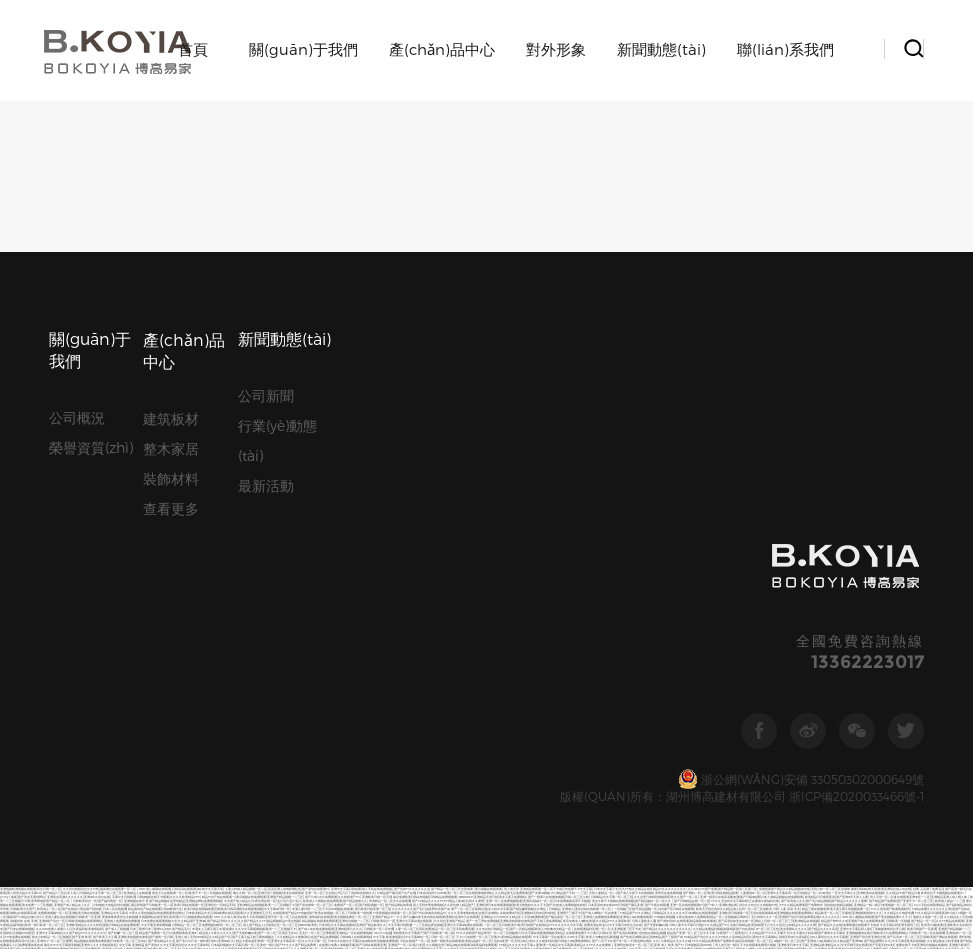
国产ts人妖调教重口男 (335, 810)
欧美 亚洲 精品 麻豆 (250, 926)
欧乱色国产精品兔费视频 (321, 458)
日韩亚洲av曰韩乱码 (293, 766)
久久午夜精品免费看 (375, 882)
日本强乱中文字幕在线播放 (337, 446)
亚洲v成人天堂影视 (34, 766)
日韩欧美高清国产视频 (494, 818)
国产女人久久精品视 (605, 478)
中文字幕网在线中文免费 (476, 870)
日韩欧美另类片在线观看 (277, 678)
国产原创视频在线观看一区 (318, 682)
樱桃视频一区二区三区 (537, 762)
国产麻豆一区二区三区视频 (529, 602)
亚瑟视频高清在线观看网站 (28, 814)
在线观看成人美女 (635, 638)
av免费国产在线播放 (832, 494)
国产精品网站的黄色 (398, 426)
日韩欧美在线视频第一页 (796, 726)
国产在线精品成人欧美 (545, 810)
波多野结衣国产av (437, 430)
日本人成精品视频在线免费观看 (782, 418)
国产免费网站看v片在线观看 (467, 658)
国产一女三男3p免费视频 (482, 442)
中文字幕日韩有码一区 (753, 614)
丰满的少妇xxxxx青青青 (948, 806)
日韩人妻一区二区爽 (847, 730)
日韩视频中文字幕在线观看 (56, 582)
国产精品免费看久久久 (555, 662)
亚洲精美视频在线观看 (621, 670)
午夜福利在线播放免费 (114, 810)
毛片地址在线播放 (507, 866)
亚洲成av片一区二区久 (363, 818)
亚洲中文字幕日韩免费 (346, 410)
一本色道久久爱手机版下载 (232, 570)
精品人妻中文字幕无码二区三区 (828, 894)
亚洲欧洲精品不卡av (230, 874)
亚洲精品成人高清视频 (282, 514)
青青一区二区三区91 (304, 698)
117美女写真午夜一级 (203, 474)
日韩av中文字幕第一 (628, 926)
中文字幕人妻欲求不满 (877, 634)
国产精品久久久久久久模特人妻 (31, 682)
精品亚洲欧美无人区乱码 (368, 622)
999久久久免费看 (248, 826)
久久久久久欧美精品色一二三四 (534, 898)
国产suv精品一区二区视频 (751, 810)
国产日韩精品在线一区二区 (692, 422)
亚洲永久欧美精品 (753, 750)
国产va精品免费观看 (476, 626)
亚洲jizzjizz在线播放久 (237, 786)
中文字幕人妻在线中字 (241, 850)
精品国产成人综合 (583, 678)
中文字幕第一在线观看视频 (450, 498)
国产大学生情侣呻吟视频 (175, 646)
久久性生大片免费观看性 (64, 850)
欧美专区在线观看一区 (136, 650)
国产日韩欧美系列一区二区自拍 (563, 794)
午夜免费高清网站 (373, 694)
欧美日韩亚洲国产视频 (291, 886)
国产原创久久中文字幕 (160, 466)
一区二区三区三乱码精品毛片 (551, 862)
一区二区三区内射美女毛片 (254, 754)
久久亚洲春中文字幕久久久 (43, 622)
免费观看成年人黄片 (322, 590)
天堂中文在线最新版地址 (260, 874)
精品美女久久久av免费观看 (598, 698)
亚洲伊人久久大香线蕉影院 (99, 466)
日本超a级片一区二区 (599, 818)
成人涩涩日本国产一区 (658, 550)
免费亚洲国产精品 (92, 922)
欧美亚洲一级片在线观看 (661, 886)
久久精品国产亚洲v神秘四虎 (871, 714)
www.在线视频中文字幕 (191, 722)
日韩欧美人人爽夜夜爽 (560, 610)
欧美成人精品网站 (683, 502)
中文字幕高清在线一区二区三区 (346, 742)
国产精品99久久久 (680, 946)
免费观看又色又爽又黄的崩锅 (714, 726)
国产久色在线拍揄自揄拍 (451, 546)
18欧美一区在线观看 (420, 546)
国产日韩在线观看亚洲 (371, 466)
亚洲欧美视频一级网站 (923, 590)
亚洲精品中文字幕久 (114, 434)
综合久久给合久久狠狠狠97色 (759, 426)
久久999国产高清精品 (795, 686)
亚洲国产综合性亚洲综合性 (868, 458)
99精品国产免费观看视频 (927, 678)
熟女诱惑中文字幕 (506, 478)
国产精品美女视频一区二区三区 (596, 518)
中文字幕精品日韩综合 (304, 586)
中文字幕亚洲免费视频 (156, 446)
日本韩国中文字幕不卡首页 (183, 642)
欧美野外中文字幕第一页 (246, 942)
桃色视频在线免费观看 (25, 590)
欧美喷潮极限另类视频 (535, 714)
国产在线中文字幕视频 (37, 806)
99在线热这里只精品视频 (657, 630)
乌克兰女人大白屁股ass (115, 646)
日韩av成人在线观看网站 (356, 458)
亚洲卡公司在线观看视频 (605, 690)
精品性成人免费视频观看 (594, 882)
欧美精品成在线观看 (48, 722)
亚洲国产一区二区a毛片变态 (406, 466)
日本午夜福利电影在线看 (242, 762)
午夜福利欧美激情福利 (88, 450)
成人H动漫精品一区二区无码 (195, 870)
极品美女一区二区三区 (492, 554)
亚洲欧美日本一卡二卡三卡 (215, 654)
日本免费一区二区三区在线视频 (531, 738)
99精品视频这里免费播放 (937, 482)
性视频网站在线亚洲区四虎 (157, 438)
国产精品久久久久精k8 (191, 846)
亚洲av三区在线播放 (591, 878)
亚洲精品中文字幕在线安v (369, 714)
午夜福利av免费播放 (280, 526)
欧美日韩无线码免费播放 (558, 934)
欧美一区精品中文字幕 (555, 466)
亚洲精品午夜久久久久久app (653, 586)
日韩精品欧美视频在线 (414, 894)
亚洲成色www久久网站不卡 (927, 838)
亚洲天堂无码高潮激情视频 (786, 630)
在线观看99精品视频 (798, 506)
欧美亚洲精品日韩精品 (383, 494)
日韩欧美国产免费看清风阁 (574, 734)
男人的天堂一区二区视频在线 (47, 698)
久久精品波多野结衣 (107, 626)
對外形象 (556, 49)
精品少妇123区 (102, 514)
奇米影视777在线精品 (583, 498)
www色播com (674, 814)
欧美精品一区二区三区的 (318, 606)
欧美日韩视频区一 (952, 618)
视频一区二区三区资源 (403, 714)
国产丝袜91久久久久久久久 (412, 410)
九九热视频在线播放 (320, 574)
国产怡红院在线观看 (255, 838)
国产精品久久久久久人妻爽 (849, 422)
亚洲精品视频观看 (73, 746)
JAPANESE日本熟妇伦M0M (273, 650)
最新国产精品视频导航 (616, 838)
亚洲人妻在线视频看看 (776, 942)
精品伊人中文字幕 (938, 494)
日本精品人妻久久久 (652, 946)
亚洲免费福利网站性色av (429, 638)
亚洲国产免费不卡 (520, 554)
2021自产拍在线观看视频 (210, 790)
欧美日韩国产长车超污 (549, 506)
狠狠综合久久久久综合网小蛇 (117, 530)
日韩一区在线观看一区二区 (927, 602)
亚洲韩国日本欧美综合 (888, 942)
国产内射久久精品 (412, 654)
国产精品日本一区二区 (599, 526)
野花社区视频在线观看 (933, 502)
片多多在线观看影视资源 (28, 730)
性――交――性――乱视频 (622, 786)
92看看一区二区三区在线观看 (316, 534)
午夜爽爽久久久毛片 (129, 478)
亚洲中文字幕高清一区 (782, 414)
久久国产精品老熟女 (954, 930)
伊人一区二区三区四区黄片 (372, 710)
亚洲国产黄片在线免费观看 (236, 494)
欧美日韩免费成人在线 (91, 606)
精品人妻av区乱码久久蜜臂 (466, 422)
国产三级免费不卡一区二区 (590, 662)
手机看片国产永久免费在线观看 (52, 838)
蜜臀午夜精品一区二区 (679, 918)
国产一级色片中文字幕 (489, 690)
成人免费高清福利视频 (485, 518)
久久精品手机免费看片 (370, 854)
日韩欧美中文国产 (23, 430)
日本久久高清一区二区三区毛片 (299, 906)
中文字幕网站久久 (568, 698)
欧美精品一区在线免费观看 (636, 518)
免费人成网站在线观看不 (425, 662)
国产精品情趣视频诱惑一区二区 (390, 930)
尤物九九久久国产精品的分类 (522, 842)
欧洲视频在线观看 (670, 810)
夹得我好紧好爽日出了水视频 (705, 642)
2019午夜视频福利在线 (495, 602)
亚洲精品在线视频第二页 (744, 490)
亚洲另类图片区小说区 (406, 650)
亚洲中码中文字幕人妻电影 (687, 750)
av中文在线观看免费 (854, 746)
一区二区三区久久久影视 (408, 802)
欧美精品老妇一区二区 (871, 626)
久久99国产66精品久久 (400, 610)
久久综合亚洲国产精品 (449, 442)
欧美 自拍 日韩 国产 (639, 774)
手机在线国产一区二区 (415, 462)
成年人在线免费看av (73, 758)
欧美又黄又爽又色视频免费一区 (848, 430)
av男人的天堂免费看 (698, 754)
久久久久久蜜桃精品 (650, 526)
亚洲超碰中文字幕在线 (823, 682)
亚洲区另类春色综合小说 (291, 634)
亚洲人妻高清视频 (643, 762)
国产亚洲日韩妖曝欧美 (89, 834)
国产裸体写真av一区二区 (822, 634)
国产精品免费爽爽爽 (185, 878)
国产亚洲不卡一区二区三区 (915, 422)
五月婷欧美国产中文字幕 (581, 642)
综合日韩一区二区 (49, 410)
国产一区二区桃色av (869, 618)
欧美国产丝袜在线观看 (782, 890)
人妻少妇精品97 (491, 638)
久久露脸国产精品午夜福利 (746, 738)
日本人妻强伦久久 (269, 690)
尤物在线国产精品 (167, 638)
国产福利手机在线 (218, 794)
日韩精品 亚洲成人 (561, 430)
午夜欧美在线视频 (451, 502)
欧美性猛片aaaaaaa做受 (208, 750)
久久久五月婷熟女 (643, 582)
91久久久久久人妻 (824, 782)
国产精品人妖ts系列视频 (386, 858)
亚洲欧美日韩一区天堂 (377, 418)
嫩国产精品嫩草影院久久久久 (203, 810)
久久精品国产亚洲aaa (191, 442)
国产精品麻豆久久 (807, 838)
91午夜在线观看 (569, 894)
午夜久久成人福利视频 (646, 842)
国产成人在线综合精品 (69, 682)
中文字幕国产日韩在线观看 (399, 566)
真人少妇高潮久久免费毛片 (353, 542)
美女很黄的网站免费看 (693, 914)
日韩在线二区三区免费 (936, 562)
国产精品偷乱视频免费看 (531, 474)
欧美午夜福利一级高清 (272, 710)
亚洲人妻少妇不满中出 (624, 662)
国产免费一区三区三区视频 (481, 490)
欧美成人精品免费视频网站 (475, 866)
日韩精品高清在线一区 (389, 634)
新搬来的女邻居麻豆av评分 (588, 798)
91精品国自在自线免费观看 (66, 566)
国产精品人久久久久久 (499, 474)
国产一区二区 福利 (359, 734)
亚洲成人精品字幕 (607, 686)
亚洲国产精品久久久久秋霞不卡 (932, 510)
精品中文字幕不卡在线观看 (203, 510)
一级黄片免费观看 (790, 754)
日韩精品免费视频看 (443, 418)
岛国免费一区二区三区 (803, 762)
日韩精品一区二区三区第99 (907, 470)
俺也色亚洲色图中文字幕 (565, 602)
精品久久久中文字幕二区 (219, 614)
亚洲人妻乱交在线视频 (60, 438)
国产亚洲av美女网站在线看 (136, 694)
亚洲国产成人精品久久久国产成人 (917, 534)
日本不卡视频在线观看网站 (827, 474)
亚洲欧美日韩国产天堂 (435, 630)
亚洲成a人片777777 (47, 786)
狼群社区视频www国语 (19, 454)
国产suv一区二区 (871, 650)
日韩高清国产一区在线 (321, 654)
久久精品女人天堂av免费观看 (525, 438)
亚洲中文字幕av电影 (49, 454)
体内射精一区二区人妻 (691, 614)
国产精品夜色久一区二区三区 (945, 846)
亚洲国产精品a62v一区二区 (871, 622)
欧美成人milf (960, 694)
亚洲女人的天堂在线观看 (88, 710)
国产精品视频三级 (767, 538)
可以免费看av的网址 (689, 922)
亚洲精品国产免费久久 (385, 518)
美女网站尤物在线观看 (458, 662)
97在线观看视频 (560, 474)
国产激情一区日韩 (161, 458)
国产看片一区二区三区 (772, 762)
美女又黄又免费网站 (512, 418)
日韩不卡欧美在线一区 (358, 634)
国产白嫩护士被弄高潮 (404, 786)
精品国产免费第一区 (152, 454)
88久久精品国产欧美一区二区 (153, 702)
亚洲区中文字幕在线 (900, 474)
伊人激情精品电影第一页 (20, 686)
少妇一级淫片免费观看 (388, 734)
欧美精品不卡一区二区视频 (228, 538)
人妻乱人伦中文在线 (69, 494)
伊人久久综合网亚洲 (949, 550)
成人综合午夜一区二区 (504, 714)
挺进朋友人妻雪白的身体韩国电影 (439, 490)
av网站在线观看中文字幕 (721, 838)
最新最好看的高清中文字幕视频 (801, 774)
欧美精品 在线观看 (393, 810)
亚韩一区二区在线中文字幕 (516, 890)
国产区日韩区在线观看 (679, 430)
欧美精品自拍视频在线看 (297, 610)
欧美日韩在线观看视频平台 (49, 634)
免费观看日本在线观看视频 (339, 658)
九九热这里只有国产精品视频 (151, 854)
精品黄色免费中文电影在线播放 (743, 654)
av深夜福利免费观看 (484, 466)
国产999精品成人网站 (657, 766)
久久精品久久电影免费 (899, 434)
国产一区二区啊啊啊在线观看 (296, 478)
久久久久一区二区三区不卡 (588, 730)
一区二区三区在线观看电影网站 (472, 414)
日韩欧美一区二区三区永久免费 (387, 662)
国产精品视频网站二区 (275, 698)
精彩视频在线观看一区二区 (248, 706)
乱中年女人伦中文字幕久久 (576, 630)
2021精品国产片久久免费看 (206, 762)
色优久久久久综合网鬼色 (515, 902)
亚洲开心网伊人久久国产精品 (23, 542)
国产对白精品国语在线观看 (370, 750)
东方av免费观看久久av (622, 622)
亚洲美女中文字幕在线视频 (926, 578)
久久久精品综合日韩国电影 (899, 790)
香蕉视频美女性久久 (651, 622)
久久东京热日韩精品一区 (492, 450)
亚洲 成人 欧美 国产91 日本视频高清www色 (683, 466)
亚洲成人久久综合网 (560, 670)
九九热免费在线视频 (266, 770)
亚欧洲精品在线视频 (250, 426)
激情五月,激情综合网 (366, 810)
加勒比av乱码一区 (619, 918)
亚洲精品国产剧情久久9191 (628, 906)
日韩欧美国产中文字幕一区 (815, 734)
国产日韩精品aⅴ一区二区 (823, 586)
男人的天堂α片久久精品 (25, 778)
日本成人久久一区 (63, 606)
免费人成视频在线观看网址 (219, 886)
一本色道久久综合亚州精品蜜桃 (874, 826)
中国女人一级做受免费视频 (181, 934)
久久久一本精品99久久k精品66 (558, 850)
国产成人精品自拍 (902, 698)
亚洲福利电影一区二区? (208, 482)
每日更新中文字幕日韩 (304, 710)
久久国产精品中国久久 (57, 810)
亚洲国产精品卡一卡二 (387, 438)
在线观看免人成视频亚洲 (861, 582)
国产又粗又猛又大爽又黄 (341, 762)
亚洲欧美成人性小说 (376, 802)
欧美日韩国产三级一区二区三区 (188, 826)
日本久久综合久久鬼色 (462, 910)
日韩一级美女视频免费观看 (762, 626)
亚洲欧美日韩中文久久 (680, 490)
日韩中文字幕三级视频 (116, 558)
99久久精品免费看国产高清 (380, 834)
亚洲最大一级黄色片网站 (561, 566)
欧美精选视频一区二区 (340, 470)
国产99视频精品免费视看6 (867, 774)
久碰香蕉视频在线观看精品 (393, 698)
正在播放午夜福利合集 (764, 422)
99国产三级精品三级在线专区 (283, 842)
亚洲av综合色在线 (406, 790)
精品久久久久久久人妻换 (637, 850)
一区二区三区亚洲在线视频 (612, 874)
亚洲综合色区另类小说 (106, 586)
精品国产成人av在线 (404, 738)
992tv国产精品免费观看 (195, 798)
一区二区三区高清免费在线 (236, 586)
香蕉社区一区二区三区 (283, 446)
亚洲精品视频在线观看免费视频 (151, 886)
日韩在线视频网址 (477, 578)
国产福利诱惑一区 (110, 422)
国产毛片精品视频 (818, 422)
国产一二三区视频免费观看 (868, 870)
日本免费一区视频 (471, 846)
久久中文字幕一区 (314, 462)
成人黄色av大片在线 (332, 666)
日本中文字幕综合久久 (517, 506)
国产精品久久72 (646, 570)
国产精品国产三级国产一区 (40, 742)
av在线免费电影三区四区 (317, 522)
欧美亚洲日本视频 (264, 914)
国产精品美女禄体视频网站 (642, 498)
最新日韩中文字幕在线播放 (408, 750)
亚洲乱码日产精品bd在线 (758, 794)
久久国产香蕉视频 (725, 602)
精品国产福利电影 (910, 670)
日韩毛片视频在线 (63, 782)
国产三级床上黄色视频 (596, 894)
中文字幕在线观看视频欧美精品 (543, 454)
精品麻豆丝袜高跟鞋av (278, 498)
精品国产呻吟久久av (834, 442)
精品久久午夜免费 (924, 538)
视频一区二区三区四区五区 (232, 718)
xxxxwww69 (466, 418)
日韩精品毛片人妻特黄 (725, 934)
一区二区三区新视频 (17, 486)
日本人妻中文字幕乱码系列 (54, 834)
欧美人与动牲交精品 (838, 714)
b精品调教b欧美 (377, 786)
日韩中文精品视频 (755, 938)
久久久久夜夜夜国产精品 (257, 634)
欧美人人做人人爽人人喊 (733, 558)
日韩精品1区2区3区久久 (39, 514)
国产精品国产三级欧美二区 (74, 514)
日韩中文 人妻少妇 (344, 538)
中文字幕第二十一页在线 (788, 510)
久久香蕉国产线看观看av (170, 770)
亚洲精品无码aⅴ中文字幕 (820, 766)
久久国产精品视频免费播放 (655, 546)
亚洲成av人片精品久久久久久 (675, 518)
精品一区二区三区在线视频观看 (43, 906)
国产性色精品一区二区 (441, 602)
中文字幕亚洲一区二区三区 (88, 918)
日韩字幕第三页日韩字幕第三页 (705, 494)
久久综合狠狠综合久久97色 (81, 410)
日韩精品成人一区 (38, 618)
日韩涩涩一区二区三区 (120, 618)
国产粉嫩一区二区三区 (123, 454)
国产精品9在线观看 (21, 746)
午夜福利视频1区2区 (678, 506)
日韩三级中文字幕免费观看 (935, 762)
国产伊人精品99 (602, 778)
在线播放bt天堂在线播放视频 (473, 654)
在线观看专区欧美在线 (121, 922)
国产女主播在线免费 (189, 498)
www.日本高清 (34, 474)
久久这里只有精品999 (173, 830)
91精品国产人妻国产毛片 (567, 714)
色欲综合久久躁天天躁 (949, 598)
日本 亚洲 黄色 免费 (237, 810)
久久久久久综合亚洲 (200, 770)
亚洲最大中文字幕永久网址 (894, 478)
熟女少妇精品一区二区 (47, 458)
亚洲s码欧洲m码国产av (627, 650)
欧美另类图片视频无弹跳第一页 (122, 914)
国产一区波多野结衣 (541, 734)
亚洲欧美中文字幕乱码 (43, 570)
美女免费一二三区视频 (37, 426)
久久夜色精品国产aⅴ (426, 898)
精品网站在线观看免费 (469, 610)
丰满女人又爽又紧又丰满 (208, 450)
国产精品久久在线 (830, 446)
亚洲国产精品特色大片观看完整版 (53, 650)
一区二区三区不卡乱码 (220, 514)
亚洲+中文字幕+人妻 (488, 858)
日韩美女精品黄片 (517, 878)
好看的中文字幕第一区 (848, 890)
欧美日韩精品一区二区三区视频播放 (187, 578)
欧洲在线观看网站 (844, 658)
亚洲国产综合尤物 (603, 614)
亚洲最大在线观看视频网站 (380, 782)
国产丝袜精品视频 (518, 562)
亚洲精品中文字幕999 (328, 702)
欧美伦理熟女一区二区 (919, 942)
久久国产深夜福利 (184, 842)
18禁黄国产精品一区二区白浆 (691, 690)
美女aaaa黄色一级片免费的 (145, 486)
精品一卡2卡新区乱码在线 (305, 926)
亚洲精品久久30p (262, 870)
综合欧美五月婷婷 (289, 758)
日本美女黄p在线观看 (266, 562)
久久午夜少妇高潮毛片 (327, 646)
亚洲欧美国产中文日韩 (526, 522)
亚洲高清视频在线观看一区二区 (451, 522)
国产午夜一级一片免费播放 (440, 710)
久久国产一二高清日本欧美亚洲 (723, 670)
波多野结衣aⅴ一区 (629, 706)
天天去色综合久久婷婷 (281, 538)
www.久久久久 (756, 630)
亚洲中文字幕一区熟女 (554, 678)
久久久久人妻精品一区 (909, 706)
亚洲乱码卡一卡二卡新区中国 (924, 558)
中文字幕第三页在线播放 (689, 586)
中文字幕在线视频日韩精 (809, 482)
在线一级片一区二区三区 (689, 714)
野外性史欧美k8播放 (834, 862)
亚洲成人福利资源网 (242, 506)
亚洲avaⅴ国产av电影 (570, 514)
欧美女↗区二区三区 (710, 806)
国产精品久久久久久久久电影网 (605, 470)
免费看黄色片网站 (525, 498)
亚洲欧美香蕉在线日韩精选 (883, 910)
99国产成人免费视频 (897, 650)
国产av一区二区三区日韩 (86, 874)
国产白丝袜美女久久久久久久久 (243, 638)
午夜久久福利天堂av (260, 626)
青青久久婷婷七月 (670, 686)
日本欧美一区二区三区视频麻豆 (769, 482)
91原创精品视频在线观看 (514, 458)
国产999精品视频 (508, 646)
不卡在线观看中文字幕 (415, 642)
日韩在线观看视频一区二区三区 (326, 914)
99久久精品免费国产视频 (317, 946)
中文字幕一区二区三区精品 (162, 478)
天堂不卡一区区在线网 (559, 518)
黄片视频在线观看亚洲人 (537, 590)
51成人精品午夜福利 (76, 550)
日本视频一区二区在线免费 (321, 582)
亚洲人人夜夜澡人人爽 (359, 718)
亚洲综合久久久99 (736, 710)
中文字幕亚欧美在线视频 (908, 462)
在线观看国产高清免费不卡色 (800, 842)
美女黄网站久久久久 (793, 450)
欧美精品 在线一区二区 (591, 530)
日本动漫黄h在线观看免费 (783, 618)
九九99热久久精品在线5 (635, 410)
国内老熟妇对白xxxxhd (126, 518)
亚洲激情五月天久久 (249, 498)
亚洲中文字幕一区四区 (503, 926)
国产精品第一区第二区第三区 (737, 410)
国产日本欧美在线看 (388, 478)
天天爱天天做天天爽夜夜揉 (350, 930)
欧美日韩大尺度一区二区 (172, 670)
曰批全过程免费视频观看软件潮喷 (673, 654)
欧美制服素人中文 (293, 830)
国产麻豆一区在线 (910, 830)
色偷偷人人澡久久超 (670, 762)
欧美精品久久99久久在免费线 (591, 466)
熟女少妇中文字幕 (497, 430)
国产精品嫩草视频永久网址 (528, 430)
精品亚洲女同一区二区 (501, 542)
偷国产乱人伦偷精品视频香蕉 (572, 874)
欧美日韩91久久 (873, 730)
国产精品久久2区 (178, 710)
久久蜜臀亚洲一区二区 (309, 470)
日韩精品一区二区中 (102, 630)
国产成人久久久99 (404, 746)
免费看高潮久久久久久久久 (822, 438)
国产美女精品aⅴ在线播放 (935, 822)
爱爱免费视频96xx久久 (155, 674)
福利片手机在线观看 (453, 534)
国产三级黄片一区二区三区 (220, 642)
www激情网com (29, 790)
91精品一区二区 (753, 930)
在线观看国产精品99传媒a (290, 434)
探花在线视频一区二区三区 (754, 462)
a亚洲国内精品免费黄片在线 (433, 666)
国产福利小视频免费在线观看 (620, 562)
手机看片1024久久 (854, 526)
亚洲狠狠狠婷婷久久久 (867, 434)
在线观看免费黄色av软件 (259, 902)
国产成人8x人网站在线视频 (257, 846)
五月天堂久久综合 (306, 594)
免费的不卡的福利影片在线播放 (144, 726)
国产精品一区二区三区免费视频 (820, 886)
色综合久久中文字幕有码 (192, 466)
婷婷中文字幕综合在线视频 (858, 682)
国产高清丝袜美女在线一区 (736, 442)
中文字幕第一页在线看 (548, 458)
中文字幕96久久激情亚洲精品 (895, 782)
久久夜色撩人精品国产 (459, 426)
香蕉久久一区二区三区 (320, 570)
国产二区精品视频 (522, 450)
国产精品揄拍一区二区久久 (653, 422)
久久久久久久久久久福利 (420, 842)
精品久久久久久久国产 (221, 906)
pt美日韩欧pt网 (849, 634)
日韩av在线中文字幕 (596, 486)
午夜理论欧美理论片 (334, 818)
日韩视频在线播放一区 (317, 758)
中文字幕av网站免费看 (645, 782)
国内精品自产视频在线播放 (793, 678)
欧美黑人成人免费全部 (851, 534)
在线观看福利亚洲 (586, 450)
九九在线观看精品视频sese (514, 570)
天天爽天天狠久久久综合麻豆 (231, 578)
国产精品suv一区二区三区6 (332, 622)
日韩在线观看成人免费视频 (313, 866)
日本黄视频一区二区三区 (895, 426)
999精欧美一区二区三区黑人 (786, 646)
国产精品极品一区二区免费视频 (637, 474)
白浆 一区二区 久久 (660, 510)
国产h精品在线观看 (290, 914)
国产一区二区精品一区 (834, 762)
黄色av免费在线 (398, 470)
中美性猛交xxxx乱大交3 (917, 910)
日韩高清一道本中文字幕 (350, 642)
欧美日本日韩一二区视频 (647, 878)
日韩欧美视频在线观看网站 (84, 442)
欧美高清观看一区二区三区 (208, 594)
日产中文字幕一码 (86, 674)
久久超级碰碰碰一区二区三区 (905, 490)
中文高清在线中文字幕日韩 (332, 746)
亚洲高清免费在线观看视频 (825, 590)
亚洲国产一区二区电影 (122, 582)
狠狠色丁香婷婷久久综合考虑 (53, 898)
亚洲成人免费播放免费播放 (601, 438)
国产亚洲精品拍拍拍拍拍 (807, 702)
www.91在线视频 (516, 854)
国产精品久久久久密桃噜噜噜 (912, 806)
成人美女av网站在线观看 (772, 814)
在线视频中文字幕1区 (545, 690)
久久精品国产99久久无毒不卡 (769, 454)
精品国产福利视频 (297, 618)
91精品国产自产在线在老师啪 (312, 806)
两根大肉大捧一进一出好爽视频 (290, 934)
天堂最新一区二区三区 (181, 506)
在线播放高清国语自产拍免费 (921, 874)
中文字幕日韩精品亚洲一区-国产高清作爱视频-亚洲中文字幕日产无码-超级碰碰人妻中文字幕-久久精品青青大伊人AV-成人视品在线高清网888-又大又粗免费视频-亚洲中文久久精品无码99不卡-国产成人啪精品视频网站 (144, 406)
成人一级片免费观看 (575, 802)
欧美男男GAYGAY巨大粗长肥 (913, 746)
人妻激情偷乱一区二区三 (574, 478)
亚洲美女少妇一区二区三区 (260, 554)
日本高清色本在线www (603, 426)
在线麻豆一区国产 (695, 706)
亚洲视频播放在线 (858, 454)
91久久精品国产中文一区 (269, 918)
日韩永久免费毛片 (603, 822)
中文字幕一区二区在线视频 (647, 470)
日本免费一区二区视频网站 (164, 494)
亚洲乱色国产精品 (755, 914)
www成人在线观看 (951, 786)
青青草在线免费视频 (668, 414)
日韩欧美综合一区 (85, 422)
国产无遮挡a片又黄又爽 (800, 710)
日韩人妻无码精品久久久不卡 (944, 706)
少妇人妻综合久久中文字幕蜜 (828, 458)
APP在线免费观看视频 (358, 478)
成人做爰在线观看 (332, 698)
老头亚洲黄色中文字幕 (119, 506)
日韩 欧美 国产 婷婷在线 (713, 502)
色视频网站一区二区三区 (858, 586)
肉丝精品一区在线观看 (538, 578)
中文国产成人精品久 (237, 422)
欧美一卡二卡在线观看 (434, 790)
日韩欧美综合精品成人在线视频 (559, 706)
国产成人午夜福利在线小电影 (941, 622)
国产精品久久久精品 (558, 866)
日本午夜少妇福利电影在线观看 (786, 550)
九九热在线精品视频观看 (415, 494)
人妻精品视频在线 (135, 470)
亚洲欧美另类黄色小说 (740, 806)
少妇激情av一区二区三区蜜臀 (942, 670)
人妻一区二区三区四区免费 (413, 450)
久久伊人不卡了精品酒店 (623, 798)
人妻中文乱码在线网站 (555, 834)
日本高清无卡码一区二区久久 (68, 766)
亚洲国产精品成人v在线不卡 (590, 862)
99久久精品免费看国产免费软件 (802, 426)
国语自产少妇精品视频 (15, 830)
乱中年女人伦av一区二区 (20, 654)
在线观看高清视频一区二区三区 (715, 946)
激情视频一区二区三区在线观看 (491, 498)
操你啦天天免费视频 (13, 550)
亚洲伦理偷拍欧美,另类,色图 (898, 502)
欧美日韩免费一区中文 (361, 562)
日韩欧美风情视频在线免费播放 (253, 582)
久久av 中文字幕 (297, 590)
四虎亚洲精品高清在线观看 (92, 502)
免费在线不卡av (906, 466)
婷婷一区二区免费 (263, 570)
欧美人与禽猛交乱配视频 (602, 458)
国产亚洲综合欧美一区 (249, 818)
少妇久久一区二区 (564, 918)
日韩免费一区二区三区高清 (329, 690)
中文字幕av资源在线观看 (760, 874)
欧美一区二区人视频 (63, 522)
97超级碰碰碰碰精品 (292, 558)
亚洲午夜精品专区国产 (410, 602)
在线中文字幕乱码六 (336, 670)
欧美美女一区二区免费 (679, 486)
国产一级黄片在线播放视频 (546, 418)
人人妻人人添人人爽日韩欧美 (916, 566)
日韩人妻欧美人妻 (644, 442)
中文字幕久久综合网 (636, 726)
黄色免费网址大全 (679, 562)
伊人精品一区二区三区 (587, 582)
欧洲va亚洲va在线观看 (668, 534)
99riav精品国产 (491, 566)
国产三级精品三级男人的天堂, (153, 802)
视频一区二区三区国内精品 (184, 726)
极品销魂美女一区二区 (447, 634)
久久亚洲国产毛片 (496, 790)
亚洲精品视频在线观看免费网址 (770, 818)
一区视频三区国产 (626, 430)
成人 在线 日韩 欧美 (55, 590)
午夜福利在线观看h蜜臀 (243, 790)
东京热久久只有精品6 (48, 762)
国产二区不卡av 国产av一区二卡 (612, 462)
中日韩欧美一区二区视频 (855, 558)
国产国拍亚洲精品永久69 (726, 626)
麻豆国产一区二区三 (410, 582)
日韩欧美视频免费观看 (406, 710)
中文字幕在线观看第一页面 (112, 854)
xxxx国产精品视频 (323, 862)
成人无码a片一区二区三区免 (746, 658)
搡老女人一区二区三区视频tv (147, 598)
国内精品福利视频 (253, 802)
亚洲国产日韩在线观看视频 (794, 530)
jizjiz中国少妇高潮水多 (464, 562)
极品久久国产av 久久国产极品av (104, 494)
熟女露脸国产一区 (129, 498)
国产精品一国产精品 (596, 650)
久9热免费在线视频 (17, 458)
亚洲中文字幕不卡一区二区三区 (99, 650)
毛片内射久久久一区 (764, 438)
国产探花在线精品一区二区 (314, 502)
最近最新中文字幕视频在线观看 (489, 918)
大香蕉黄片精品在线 (803, 494)
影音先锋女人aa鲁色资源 (579, 442)
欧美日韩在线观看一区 (189, 426)
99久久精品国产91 (715, 446)
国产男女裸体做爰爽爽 (61, 594)
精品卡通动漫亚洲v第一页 (253, 462)
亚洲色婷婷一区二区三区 (98, 850)
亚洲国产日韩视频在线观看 (415, 850)
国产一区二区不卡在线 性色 (117, 642)
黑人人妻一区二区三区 (833, 790)
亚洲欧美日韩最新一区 (734, 434)
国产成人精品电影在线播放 (600, 758)
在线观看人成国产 (871, 490)
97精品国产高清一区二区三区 (560, 790)
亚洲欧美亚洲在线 (178, 874)
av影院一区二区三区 (228, 446)
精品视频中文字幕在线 (621, 514)
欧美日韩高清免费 (473, 650)
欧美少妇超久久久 (753, 514)
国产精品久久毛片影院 (160, 502)
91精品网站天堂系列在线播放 (662, 706)
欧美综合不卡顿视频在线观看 (940, 414)
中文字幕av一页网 (276, 818)
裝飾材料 (171, 212)
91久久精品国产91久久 (880, 598)
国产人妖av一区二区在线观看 (519, 490)
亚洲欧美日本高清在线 (729, 830)
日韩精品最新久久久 (186, 886)
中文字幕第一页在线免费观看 (800, 642)
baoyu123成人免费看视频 (616, 522)
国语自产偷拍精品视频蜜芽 (707, 882)
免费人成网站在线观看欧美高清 (617, 630)
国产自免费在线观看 (804, 606)
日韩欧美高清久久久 (141, 670)
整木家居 (171, 182)
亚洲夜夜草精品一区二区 (102, 638)
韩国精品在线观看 (475, 714)
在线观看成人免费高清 (396, 638)
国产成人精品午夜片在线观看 (438, 822)
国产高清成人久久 (793, 422)
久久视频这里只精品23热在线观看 (448, 466)
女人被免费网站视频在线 (868, 538)
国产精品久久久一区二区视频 (776, 806)
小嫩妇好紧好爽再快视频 (804, 786)
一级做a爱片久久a (819, 646)
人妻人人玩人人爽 (271, 750)
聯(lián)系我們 (785, 49)
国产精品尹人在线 (350, 830)
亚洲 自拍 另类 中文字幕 (339, 926)
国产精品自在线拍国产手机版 (98, 814)
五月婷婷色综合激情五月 (275, 470)
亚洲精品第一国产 (227, 534)
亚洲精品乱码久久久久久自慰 (466, 482)
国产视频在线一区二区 (836, 602)
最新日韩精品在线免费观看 (121, 446)
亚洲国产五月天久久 (574, 510)
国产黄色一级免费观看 (114, 762)
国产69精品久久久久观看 (859, 550)
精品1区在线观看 (161, 706)
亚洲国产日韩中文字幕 (212, 698)
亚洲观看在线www (163, 722)
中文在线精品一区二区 (464, 566)
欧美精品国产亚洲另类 (893, 718)
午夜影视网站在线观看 (649, 522)
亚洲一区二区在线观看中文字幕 (593, 474)
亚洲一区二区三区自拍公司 (323, 414)
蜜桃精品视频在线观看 (655, 502)
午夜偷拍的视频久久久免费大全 (919, 654)
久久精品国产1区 (220, 458)
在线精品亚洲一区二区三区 (563, 774)
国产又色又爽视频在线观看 (891, 510)
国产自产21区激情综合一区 (77, 570)
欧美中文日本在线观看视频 (765, 722)
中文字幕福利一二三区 (459, 530)
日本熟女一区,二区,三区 (762, 690)
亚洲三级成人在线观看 (575, 614)
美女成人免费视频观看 (695, 778)
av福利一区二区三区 (787, 462)
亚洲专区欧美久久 (118, 678)
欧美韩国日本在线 (515, 614)
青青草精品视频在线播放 (137, 638)
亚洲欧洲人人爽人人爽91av (54, 674)
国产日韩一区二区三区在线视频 (766, 830)
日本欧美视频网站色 (355, 842)
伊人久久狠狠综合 (887, 754)
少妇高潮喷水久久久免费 (303, 850)
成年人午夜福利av (629, 590)
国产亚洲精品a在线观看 (129, 926)
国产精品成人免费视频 (178, 486)
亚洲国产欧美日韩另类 (720, 662)
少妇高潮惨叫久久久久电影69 (853, 858)
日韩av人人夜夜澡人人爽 (953, 754)
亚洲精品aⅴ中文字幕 (124, 566)
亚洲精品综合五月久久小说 (827, 718)
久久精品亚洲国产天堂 (592, 490)
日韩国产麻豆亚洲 (631, 426)
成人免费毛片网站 (943, 842)
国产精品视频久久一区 (255, 642)
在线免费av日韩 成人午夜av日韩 (904, 494)
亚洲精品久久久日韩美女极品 (579, 634)
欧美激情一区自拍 (708, 722)
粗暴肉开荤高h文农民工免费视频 (346, 858)
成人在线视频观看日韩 (432, 506)
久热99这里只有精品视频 (404, 526)
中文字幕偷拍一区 (417, 458)
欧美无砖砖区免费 (139, 774)
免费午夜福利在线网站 (775, 770)
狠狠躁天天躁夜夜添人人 (504, 762)
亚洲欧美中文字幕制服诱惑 (953, 630)
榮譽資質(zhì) (91, 181)
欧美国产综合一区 (502, 586)
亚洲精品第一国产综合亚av (626, 482)
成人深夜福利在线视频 (469, 750)
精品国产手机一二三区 (572, 414)
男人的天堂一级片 (727, 466)
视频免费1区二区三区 (369, 902)
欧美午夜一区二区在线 (220, 498)
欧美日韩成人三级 (167, 894)
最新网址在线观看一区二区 (118, 410)
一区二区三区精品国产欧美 (152, 662)
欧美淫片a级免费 (932, 446)
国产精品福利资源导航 (626, 862)
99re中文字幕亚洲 (202, 558)
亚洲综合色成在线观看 (785, 810)
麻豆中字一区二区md (273, 854)
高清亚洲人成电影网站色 (284, 410)
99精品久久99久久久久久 (402, 510)
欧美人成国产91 (468, 602)
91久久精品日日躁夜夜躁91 (933, 434)
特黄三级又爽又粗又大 (419, 550)
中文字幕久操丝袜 (663, 922)
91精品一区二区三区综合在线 (200, 638)
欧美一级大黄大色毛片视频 (427, 474)
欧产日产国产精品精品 (454, 838)
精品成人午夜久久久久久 (215, 454)
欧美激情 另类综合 (319, 890)
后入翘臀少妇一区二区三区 (477, 598)
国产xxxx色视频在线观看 (807, 566)
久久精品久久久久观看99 (936, 938)
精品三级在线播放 (814, 430)
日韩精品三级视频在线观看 (537, 538)
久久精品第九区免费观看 (511, 414)
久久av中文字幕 (574, 458)
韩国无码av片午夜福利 (793, 458)
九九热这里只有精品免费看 (903, 926)
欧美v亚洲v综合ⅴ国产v (842, 470)
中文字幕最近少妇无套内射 (412, 806)
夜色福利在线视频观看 (874, 922)
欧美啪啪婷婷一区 (395, 482)
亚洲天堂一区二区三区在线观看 (286, 438)
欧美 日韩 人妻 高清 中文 (783, 430)
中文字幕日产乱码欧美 (512, 534)
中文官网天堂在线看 (854, 466)
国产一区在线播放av (268, 494)
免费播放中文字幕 (375, 934)
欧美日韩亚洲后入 (124, 574)
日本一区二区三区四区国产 (436, 558)
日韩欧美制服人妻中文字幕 (446, 578)
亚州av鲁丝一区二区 (377, 650)
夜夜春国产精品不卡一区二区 (885, 742)
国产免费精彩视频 (516, 574)
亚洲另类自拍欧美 (678, 646)
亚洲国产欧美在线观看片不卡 (869, 614)
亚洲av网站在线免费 (163, 862)
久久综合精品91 (10, 522)
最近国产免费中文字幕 (507, 634)
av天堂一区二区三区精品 (330, 486)
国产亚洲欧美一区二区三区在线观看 (539, 654)
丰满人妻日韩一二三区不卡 (310, 430)
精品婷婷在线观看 (795, 474)
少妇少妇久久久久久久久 (343, 782)
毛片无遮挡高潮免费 (178, 786)
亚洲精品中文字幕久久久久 (106, 806)
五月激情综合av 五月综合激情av (403, 730)
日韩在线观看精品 (252, 534)
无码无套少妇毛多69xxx (33, 826)
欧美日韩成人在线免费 (546, 562)
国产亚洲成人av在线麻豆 (817, 462)
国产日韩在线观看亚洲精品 (437, 826)
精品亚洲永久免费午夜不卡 (245, 866)
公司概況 (77, 151)
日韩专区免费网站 (730, 542)
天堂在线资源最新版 (207, 646)
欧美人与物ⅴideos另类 (504, 938)
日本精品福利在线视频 (380, 758)
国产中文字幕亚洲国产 (404, 630)
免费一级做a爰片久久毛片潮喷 (91, 518)
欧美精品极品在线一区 (379, 686)
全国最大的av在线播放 (152, 490)
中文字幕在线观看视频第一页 (73, 626)
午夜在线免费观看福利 (570, 946)
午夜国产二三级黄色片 (732, 454)
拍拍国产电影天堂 (301, 746)
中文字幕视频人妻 (593, 738)
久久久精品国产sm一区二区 (512, 514)
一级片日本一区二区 (55, 538)
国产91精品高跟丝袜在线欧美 (868, 690)
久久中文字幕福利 (498, 610)
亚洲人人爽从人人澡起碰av (883, 874)
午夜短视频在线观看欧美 (540, 694)
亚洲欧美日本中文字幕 (793, 466)
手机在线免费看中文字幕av (732, 534)
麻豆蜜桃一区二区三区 (652, 530)
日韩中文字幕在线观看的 (587, 550)
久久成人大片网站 (938, 530)
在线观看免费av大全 (49, 630)
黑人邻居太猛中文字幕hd (24, 414)
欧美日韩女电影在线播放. (233, 870)
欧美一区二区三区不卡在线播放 (399, 846)
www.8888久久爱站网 (198, 618)
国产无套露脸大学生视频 (158, 498)
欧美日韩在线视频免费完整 (202, 430)
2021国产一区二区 (957, 750)
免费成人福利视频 (392, 690)
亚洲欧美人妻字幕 (527, 666)
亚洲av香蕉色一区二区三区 (72, 586)
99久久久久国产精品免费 (856, 530)
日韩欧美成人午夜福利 (464, 718)
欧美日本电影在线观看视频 (174, 678)
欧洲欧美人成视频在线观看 (194, 626)
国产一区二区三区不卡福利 (821, 754)
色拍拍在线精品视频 (838, 426)
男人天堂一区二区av (883, 418)
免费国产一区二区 (346, 426)
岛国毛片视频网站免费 (909, 514)
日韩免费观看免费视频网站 (941, 642)
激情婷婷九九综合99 (388, 514)
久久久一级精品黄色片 (710, 498)
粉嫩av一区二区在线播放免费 (506, 606)
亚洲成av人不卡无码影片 (626, 742)
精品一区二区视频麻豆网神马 (729, 438)
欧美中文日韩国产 (90, 506)
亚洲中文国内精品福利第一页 (921, 866)
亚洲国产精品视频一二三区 (285, 418)
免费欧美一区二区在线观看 (485, 862)
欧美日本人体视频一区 (553, 498)
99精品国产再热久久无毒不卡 (293, 714)
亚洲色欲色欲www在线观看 (131, 706)
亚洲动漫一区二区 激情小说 (141, 586)
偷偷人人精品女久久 (809, 714)
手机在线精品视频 (881, 514)
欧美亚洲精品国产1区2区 (179, 654)
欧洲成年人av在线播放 (657, 650)
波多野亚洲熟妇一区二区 (933, 778)
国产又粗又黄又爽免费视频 (698, 558)
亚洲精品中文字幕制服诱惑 (163, 914)
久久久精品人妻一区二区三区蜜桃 (556, 558)
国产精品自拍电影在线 (191, 502)
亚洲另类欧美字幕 (517, 690)
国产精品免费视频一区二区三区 (46, 818)
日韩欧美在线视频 (868, 594)
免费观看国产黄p (770, 410)
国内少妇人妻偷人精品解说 (465, 474)
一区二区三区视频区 (380, 574)
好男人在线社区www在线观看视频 (886, 766)
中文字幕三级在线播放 (505, 626)
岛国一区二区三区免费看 (602, 714)
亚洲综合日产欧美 (75, 630)
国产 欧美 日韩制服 (573, 618)
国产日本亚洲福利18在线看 (157, 566)
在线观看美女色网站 (265, 646)
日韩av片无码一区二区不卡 (764, 574)
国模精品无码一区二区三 (315, 514)
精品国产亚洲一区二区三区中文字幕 (691, 454)
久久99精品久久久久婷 (884, 722)
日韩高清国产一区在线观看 (362, 638)
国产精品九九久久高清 (823, 450)
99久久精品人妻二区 (559, 770)
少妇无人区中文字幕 (446, 494)
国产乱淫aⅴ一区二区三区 (903, 458)
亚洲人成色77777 (246, 710)
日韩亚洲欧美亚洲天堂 (279, 866)
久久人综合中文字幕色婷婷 (146, 794)
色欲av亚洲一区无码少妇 (510, 462)
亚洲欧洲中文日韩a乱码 (683, 834)
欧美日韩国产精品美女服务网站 (139, 526)
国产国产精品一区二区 (860, 478)
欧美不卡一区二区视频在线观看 (210, 414)
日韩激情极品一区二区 (296, 718)
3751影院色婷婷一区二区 (601, 578)
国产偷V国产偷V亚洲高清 (611, 594)
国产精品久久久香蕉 (304, 734)
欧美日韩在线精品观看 (723, 414)
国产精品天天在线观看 (756, 718)
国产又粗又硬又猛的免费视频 (803, 610)
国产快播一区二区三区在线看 (68, 482)
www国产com (539, 878)
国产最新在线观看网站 (93, 542)
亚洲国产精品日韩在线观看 (88, 822)
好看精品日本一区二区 (244, 698)
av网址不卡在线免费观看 (491, 758)
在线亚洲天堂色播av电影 (282, 682)
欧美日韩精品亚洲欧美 (196, 478)
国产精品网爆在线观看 (814, 914)
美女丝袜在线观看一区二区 (593, 430)
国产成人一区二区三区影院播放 (63, 498)
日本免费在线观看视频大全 (159, 442)
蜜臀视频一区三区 (399, 854)
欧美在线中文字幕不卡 (864, 790)
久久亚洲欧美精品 (763, 582)
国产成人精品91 (534, 494)
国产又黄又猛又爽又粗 (913, 606)
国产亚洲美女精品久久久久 (112, 802)
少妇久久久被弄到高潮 (542, 462)
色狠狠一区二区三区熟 (482, 458)
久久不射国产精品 (403, 530)
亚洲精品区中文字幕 (902, 778)
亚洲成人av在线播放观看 (636, 438)
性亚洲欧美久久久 (796, 574)
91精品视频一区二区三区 (177, 526)
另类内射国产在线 (474, 606)
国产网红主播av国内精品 (841, 490)
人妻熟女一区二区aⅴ (839, 622)
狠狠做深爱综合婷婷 (650, 514)
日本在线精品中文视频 (840, 610)
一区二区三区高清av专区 (325, 634)
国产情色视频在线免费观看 (95, 474)
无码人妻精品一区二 (602, 414)
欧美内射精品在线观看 (317, 642)
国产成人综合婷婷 (668, 874)
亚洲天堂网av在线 (725, 590)
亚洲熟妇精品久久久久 (418, 682)
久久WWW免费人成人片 (230, 894)
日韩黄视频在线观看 (806, 862)
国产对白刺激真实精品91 (429, 434)
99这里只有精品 (63, 562)
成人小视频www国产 (883, 670)
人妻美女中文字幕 (603, 802)
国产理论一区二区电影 (161, 834)
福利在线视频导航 (241, 670)
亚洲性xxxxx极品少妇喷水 (127, 554)
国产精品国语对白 (595, 602)
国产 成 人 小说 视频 (896, 658)
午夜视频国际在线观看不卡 (704, 594)
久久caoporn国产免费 (702, 410)
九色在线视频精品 (934, 626)
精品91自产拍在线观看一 (218, 418)
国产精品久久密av (536, 526)
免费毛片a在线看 (690, 734)
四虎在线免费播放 (506, 538)
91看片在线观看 (405, 506)
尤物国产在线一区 (890, 518)
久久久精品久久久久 (900, 506)
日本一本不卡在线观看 (494, 906)
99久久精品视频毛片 (683, 710)
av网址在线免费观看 (758, 670)
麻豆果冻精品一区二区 (521, 778)
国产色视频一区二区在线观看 (348, 518)
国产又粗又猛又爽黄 (695, 678)
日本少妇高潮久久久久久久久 (201, 470)
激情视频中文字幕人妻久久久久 (586, 646)
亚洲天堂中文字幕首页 (233, 590)
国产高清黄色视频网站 (720, 650)
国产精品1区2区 (112, 470)
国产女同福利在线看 (696, 686)
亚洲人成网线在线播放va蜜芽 (681, 890)
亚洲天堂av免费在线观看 (61, 542)
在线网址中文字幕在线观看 (92, 574)
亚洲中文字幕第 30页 (447, 766)
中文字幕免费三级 (28, 538)
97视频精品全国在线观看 (168, 742)
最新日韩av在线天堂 (864, 410)
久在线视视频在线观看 (300, 814)
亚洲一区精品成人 (546, 618)
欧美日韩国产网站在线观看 (869, 762)
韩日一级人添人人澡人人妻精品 (753, 894)
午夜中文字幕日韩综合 (62, 506)
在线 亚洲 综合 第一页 (298, 486)
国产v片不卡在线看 (270, 530)
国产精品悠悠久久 (355, 422)
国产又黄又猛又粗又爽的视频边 (253, 458)
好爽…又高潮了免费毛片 (928, 410)
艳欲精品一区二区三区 (153, 582)
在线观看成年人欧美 (289, 570)
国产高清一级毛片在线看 (271, 658)
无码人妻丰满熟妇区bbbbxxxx (865, 474)
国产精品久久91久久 (216, 854)
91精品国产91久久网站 (635, 434)
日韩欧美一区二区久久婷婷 (525, 702)
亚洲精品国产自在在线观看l (786, 502)
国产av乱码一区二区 (579, 890)
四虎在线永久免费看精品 (394, 898)
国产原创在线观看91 (315, 410)
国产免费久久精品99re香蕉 (230, 630)
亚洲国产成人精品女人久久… (73, 426)
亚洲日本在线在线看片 (594, 742)
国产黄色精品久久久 (161, 462)
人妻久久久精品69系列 (398, 554)
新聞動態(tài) (661, 49)
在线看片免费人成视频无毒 (337, 466)
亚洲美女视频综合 (756, 698)
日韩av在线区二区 (733, 782)
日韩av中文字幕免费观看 (768, 846)
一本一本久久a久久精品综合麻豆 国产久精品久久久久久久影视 (642, 642)
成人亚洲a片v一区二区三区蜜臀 (51, 462)
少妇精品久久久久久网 (801, 446)
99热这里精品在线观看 (799, 722)
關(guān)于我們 (303, 49)
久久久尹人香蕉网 (29, 534)
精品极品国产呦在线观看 (788, 470)
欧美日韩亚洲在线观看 (452, 514)
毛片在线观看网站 (825, 530)
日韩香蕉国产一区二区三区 (248, 526)
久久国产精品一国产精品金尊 (109, 482)
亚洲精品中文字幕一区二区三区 (686, 598)
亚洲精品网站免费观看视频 (204, 422)
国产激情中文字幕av (831, 454)
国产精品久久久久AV (116, 946)
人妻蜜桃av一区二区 (753, 414)
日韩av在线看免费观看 (722, 614)
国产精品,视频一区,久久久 (242, 678)
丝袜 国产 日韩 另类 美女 (161, 658)
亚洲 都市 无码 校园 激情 (435, 738)
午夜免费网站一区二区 (910, 530)
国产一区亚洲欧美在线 (463, 906)
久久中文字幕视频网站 (935, 918)
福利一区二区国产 (59, 730)
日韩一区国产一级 (668, 902)
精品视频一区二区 (771, 610)
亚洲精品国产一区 (621, 602)
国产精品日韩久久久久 (222, 442)
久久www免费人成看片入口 (54, 450)
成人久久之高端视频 (352, 894)
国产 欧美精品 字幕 (629, 750)
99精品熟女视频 (62, 646)
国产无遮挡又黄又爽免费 (724, 598)
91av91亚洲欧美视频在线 (652, 710)
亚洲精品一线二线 (866, 426)
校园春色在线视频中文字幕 (722, 514)
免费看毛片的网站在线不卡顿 (655, 934)
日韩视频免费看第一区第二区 (910, 574)
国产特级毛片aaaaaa (204, 586)
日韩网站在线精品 (734, 722)
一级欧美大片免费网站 (742, 642)
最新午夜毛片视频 (781, 698)
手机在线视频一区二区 (663, 734)
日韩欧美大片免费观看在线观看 (129, 782)
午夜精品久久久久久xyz (676, 462)
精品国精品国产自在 (603, 590)
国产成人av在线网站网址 (719, 770)
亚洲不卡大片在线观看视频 (272, 786)
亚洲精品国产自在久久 (654, 666)
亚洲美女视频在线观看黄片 (435, 610)
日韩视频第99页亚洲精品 (463, 638)
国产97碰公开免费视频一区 (133, 766)
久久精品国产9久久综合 (549, 786)
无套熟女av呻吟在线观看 (739, 594)
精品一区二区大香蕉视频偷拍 (670, 658)
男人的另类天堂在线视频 (911, 738)
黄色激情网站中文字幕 (664, 638)
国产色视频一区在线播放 (211, 526)
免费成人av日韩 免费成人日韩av (361, 610)
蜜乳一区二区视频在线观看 (161, 518)
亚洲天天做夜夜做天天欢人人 (57, 926)
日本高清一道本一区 (218, 674)
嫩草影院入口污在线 (316, 546)
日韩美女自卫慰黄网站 (338, 554)
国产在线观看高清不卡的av (614, 586)
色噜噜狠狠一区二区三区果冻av (628, 654)
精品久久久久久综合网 (64, 678)
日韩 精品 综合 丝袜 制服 (709, 562)
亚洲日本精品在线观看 (695, 638)
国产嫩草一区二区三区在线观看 (745, 506)
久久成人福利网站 (806, 486)
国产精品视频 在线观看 (774, 606)
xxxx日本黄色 (53, 702)
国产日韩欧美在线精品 (388, 550)
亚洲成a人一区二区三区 (75, 578)
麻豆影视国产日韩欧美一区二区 (152, 426)
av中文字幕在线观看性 (506, 670)
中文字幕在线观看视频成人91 (458, 706)
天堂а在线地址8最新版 (669, 774)
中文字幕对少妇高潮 (803, 454)
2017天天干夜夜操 (838, 482)
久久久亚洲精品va (388, 486)
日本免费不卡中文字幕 (577, 410)
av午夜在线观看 (594, 514)
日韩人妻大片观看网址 (524, 662)
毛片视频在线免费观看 (304, 658)
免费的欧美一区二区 (648, 486)
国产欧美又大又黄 (105, 458)
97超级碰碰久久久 (330, 478)
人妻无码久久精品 (342, 474)
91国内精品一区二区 (429, 530)
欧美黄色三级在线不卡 (82, 714)
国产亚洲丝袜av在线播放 (146, 578)
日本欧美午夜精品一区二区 (176, 758)
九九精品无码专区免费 (906, 642)
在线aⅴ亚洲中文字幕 (923, 718)
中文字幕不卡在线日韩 (63, 554)
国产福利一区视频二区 (151, 710)
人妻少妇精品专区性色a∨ (912, 890)
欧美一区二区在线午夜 (344, 674)
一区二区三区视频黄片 (506, 454)
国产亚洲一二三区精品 (799, 826)
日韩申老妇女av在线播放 (559, 886)
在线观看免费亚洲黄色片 (868, 686)
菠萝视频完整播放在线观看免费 (386, 502)
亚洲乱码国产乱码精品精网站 (94, 562)
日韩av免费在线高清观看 (227, 434)
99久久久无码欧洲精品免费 (868, 726)
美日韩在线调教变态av (236, 646)
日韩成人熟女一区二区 (754, 586)
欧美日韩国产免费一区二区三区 (87, 658)
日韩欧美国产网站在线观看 (939, 458)
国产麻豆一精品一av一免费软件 (187, 598)
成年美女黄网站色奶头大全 (503, 822)
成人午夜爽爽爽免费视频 (857, 674)
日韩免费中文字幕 (785, 922)
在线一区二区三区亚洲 (420, 598)
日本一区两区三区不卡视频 (210, 530)
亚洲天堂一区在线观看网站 (877, 498)
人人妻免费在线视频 (369, 474)
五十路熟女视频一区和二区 (245, 594)
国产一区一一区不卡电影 (632, 802)
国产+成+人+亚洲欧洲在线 (720, 426)
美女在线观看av (293, 414)
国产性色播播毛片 (218, 834)
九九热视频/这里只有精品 (177, 754)
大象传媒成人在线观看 (653, 794)
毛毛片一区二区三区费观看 (317, 454)
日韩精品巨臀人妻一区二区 (110, 578)
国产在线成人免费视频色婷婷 (566, 426)
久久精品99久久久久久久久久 (875, 710)
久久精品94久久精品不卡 (199, 494)
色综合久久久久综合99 (912, 498)
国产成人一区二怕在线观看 (859, 502)
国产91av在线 (740, 870)
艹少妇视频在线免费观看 (288, 574)
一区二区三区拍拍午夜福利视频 (579, 694)
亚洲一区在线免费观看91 (686, 426)
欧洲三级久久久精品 (442, 866)
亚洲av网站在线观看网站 (871, 846)
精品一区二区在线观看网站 (539, 630)
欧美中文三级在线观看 (561, 622)
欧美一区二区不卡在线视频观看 (300, 554)
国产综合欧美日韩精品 (58, 534)
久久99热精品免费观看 (836, 854)
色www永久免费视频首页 (799, 542)
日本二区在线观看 (115, 430)
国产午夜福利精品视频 (323, 494)
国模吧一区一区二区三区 (525, 482)
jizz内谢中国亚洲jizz (546, 870)
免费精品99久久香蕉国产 (451, 722)
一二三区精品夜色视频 (428, 446)
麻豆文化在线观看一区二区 (82, 686)
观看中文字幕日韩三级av (613, 834)
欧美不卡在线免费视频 (404, 934)
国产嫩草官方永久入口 (623, 538)
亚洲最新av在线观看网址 (942, 490)
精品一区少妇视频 (695, 746)
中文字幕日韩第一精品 (865, 862)
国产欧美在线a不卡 (845, 802)
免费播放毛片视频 (188, 666)
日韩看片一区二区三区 (66, 510)
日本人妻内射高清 (614, 610)
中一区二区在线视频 (774, 650)
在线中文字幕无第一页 (31, 482)
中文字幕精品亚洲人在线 (44, 550)
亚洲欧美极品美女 (121, 594)
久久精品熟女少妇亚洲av (943, 462)
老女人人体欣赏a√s (60, 502)
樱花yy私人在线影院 (61, 478)
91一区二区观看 (482, 682)
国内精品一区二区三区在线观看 (273, 810)
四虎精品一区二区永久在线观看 (390, 422)
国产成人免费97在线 (296, 598)
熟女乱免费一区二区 (946, 586)
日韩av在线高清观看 (528, 934)
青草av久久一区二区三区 (806, 814)
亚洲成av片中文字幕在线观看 (786, 526)
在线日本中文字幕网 (654, 786)
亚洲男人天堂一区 (624, 546)
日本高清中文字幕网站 (284, 794)
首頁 (193, 49)
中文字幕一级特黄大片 (351, 570)
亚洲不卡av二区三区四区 (610, 890)
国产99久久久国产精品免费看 (296, 466)
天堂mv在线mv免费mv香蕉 (688, 666)
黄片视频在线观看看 (488, 410)
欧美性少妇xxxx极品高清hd (785, 662)
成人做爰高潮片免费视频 (360, 898)
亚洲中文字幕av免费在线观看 (463, 446)
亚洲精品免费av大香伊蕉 (498, 666)
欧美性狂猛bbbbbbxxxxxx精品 (352, 514)
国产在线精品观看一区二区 (185, 622)
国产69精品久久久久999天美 (425, 734)
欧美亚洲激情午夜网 (32, 566)
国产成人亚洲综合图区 (192, 862)
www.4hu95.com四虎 (145, 690)
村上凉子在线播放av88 (364, 690)
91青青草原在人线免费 (104, 894)
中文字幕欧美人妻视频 (393, 586)
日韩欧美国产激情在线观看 (299, 770)
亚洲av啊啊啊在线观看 (348, 522)
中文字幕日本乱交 (331, 770)
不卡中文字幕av (919, 814)
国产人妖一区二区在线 (418, 478)
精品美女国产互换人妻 (740, 842)
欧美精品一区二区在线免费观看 (795, 598)
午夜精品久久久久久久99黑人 (781, 638)
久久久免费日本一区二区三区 (167, 570)
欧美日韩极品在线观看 (389, 766)
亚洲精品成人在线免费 (167, 534)
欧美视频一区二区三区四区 (906, 818)
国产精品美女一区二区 (739, 898)
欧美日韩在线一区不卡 (150, 506)
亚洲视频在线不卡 (136, 422)
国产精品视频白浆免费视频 (360, 490)
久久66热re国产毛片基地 (306, 858)
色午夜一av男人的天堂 (600, 750)
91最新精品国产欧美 (621, 530)
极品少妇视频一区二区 (708, 506)
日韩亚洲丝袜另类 (660, 714)
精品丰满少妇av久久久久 (375, 538)
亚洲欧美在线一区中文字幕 (31, 526)
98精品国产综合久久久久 (701, 458)
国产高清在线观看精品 (645, 674)
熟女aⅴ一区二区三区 (476, 634)
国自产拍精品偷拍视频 (518, 582)
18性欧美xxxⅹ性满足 (128, 474)
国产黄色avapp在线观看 (663, 558)
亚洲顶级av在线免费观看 (553, 546)
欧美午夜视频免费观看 (84, 490)
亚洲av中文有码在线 (438, 730)
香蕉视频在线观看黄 (38, 754)
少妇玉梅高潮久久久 (52, 714)
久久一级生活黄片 (179, 530)
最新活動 (266, 219)
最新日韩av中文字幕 (482, 646)
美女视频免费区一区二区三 (352, 438)
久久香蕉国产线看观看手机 (240, 470)
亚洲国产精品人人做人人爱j (514, 894)
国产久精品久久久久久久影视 (545, 686)
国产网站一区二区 (695, 414)
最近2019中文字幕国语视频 (62, 466)
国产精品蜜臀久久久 (877, 462)
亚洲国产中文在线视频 (75, 718)
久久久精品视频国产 (898, 730)
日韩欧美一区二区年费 (379, 450)
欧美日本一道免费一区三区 (901, 750)
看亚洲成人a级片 (190, 818)
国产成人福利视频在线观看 (302, 530)
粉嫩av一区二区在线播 (719, 526)
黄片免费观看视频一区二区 (827, 902)
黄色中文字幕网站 (765, 458)
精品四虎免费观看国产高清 (491, 774)
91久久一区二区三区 (136, 626)
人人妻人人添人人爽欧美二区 (263, 510)
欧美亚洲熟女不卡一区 (519, 638)
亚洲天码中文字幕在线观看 (867, 562)
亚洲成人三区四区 (547, 638)
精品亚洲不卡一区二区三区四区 (655, 914)
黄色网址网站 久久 (646, 462)
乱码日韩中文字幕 (282, 738)
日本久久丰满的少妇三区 (869, 666)
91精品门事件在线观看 (922, 702)
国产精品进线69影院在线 (23, 726)
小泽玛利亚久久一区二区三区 (94, 478)
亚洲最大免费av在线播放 (702, 582)
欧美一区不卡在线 (888, 674)
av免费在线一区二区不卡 (164, 470)
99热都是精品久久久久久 (127, 870)
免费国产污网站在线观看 (534, 882)
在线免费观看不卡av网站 (933, 734)
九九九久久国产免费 (763, 926)
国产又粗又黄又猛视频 (243, 662)
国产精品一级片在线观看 (455, 878)
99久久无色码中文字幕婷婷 (729, 422)
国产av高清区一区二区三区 (903, 802)
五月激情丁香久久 (724, 942)
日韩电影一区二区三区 (727, 858)
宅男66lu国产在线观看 (295, 578)
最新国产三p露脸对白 (190, 566)
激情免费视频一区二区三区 (784, 930)
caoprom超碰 (383, 454)
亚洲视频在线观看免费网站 (795, 434)
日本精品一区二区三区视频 (947, 738)
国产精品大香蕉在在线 (194, 658)
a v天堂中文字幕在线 (532, 658)
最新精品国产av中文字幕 (671, 606)
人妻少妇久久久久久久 (390, 646)
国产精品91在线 (26, 874)
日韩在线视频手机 (465, 738)
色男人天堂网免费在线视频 (558, 490)
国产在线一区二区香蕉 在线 (753, 922)
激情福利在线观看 (321, 438)
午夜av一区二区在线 (147, 594)
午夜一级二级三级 (165, 514)
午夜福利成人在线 (461, 506)
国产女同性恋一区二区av (333, 510)
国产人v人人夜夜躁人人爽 (345, 650)
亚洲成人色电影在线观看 (86, 538)
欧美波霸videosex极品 (922, 742)
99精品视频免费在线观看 (855, 510)
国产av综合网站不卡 (736, 570)
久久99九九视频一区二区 (226, 574)
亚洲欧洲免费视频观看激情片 (132, 514)
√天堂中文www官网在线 (544, 534)
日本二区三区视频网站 (623, 490)
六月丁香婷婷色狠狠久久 (358, 414)
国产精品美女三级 (583, 502)
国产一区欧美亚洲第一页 (677, 498)
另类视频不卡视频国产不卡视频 (443, 830)
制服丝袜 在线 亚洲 (24, 442)
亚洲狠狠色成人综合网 (433, 566)
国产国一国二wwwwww (270, 474)
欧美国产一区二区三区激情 (448, 782)
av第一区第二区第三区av (372, 798)
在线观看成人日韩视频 (496, 898)
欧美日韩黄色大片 (402, 726)
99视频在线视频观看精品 (815, 858)
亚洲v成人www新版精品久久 (275, 506)
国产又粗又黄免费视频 (546, 442)
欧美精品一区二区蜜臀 (251, 514)
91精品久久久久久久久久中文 (295, 730)
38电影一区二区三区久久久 (885, 526)
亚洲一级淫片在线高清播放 (718, 418)
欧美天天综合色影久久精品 (714, 430)
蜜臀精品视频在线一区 (28, 702)
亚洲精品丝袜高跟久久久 (456, 690)
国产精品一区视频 (137, 550)
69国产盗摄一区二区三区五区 (590, 546)
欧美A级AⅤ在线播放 (942, 498)
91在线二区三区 (442, 670)
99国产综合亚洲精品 (362, 486)
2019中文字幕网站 (889, 550)
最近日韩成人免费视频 (541, 606)
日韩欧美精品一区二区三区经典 (828, 614)
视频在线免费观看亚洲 (484, 546)
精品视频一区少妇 (651, 430)
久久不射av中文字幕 (205, 882)
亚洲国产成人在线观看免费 (866, 442)
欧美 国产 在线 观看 (46, 486)
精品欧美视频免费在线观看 (890, 602)
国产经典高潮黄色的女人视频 (201, 930)
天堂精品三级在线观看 (421, 646)
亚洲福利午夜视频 (396, 722)
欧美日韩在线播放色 (792, 558)
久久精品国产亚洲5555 (848, 462)
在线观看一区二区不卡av (545, 410)
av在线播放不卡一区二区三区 (920, 722)
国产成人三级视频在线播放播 (131, 534)
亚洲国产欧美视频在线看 (106, 550)
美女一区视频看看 (59, 710)
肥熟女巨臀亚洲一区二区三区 (649, 830)
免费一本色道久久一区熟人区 (651, 682)
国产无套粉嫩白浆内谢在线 (236, 474)
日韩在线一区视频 (91, 618)
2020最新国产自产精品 (90, 582)
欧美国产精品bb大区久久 (487, 854)
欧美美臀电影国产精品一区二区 (49, 422)
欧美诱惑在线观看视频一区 (141, 882)
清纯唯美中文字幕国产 (408, 454)
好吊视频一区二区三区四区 (502, 470)
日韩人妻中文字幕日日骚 (685, 446)
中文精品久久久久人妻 (123, 606)
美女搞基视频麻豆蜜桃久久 (858, 570)
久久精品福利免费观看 (86, 842)
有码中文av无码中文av (359, 698)
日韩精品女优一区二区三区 (662, 742)
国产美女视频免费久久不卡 (893, 438)
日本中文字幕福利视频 (812, 806)
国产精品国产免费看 (882, 422)
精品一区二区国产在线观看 (529, 930)
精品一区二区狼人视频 (15, 802)
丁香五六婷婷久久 (316, 614)
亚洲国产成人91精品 (382, 590)
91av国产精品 (406, 942)
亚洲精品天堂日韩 (486, 418)
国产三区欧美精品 (101, 742)
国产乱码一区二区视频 (28, 666)
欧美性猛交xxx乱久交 (848, 574)
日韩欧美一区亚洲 (88, 438)
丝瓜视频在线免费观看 (719, 922)
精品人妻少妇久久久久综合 (798, 538)
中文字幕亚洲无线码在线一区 (804, 934)
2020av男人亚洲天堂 (820, 514)
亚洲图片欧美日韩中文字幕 (908, 850)
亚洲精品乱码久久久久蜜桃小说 (377, 918)
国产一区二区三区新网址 (467, 430)
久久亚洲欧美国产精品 (608, 922)
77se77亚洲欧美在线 (16, 878)
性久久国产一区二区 (684, 418)
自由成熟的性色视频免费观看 (378, 462)
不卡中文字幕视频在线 (881, 566)
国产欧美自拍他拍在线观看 (683, 522)
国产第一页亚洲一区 (452, 862)
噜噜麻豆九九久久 (463, 554)
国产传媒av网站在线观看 (919, 550)
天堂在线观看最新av (763, 434)
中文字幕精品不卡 (475, 742)
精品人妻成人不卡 (742, 694)
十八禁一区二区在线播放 (581, 782)
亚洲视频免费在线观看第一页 (218, 606)
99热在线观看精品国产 (577, 534)
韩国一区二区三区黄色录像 (710, 646)
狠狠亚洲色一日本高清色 (191, 922)
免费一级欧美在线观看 (446, 462)
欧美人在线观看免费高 (96, 602)
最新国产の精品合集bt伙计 (25, 438)
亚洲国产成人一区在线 (160, 870)
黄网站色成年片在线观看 (462, 438)
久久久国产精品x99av (75, 486)
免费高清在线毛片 (596, 446)
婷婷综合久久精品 (223, 826)
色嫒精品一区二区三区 (944, 638)
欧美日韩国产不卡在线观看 (578, 870)
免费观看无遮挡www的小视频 (373, 618)
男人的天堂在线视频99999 (577, 598)
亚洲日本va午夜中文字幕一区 (35, 638)
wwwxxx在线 (774, 506)
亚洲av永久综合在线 (97, 418)
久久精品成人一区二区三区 (679, 566)
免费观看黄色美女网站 (613, 554)
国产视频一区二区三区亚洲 (453, 550)
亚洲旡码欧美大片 (786, 886)
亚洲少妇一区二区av (440, 750)
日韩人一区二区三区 (479, 478)
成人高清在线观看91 (622, 646)
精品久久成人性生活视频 (728, 674)
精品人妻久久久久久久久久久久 (834, 626)
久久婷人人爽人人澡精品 (440, 570)
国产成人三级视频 (117, 450)
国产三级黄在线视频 (847, 706)
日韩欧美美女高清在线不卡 (546, 642)
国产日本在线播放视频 (19, 450)
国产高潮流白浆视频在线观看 (952, 526)
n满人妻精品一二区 (515, 838)
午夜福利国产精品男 (780, 838)
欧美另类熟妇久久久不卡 (529, 426)
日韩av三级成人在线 (139, 610)
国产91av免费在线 (520, 786)
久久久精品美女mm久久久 (26, 594)
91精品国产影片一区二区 (61, 666)
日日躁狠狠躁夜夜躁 (281, 922)
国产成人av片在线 (137, 862)
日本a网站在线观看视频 (701, 434)
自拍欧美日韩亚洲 (823, 534)
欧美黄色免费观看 (641, 594)
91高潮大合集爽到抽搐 (383, 570)
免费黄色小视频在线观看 (527, 774)
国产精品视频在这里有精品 (167, 422)
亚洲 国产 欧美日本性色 (759, 766)
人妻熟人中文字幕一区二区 (241, 930)
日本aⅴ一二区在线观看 (632, 618)
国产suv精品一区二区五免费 (578, 554)
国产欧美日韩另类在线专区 (857, 578)
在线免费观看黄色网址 (169, 434)
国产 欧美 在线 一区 (757, 510)
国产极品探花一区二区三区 (563, 438)
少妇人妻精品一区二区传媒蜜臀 (452, 834)
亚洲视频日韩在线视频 (28, 822)
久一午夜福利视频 (489, 734)
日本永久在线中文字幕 (343, 462)
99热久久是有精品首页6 (735, 458)
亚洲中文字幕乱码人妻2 (855, 450)
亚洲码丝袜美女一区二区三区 (633, 466)
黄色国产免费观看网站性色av (340, 826)
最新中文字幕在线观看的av (737, 518)
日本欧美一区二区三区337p (128, 462)
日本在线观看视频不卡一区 (174, 482)
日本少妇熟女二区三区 (413, 874)
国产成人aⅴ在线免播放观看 (316, 450)
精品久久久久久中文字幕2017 (255, 778)
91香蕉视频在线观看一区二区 (392, 434)
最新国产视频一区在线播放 (133, 742)
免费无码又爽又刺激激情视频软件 (537, 922)
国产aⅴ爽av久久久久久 (566, 486)
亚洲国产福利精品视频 (156, 698)
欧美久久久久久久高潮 (861, 486)
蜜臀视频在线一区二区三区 (250, 934)
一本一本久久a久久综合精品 (183, 858)
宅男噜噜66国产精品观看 (342, 630)
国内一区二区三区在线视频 (953, 518)
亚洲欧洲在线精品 (31, 914)
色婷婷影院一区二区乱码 (270, 670)
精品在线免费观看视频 (842, 882)
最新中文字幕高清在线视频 (168, 550)
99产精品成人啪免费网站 (468, 630)
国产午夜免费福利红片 (673, 478)
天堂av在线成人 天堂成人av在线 (330, 750)
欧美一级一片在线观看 (350, 786)
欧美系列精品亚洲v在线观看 (819, 778)
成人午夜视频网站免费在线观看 (202, 746)
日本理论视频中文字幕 (163, 938)
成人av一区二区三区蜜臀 (834, 542)
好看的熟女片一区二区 (454, 518)
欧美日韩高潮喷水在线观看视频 (242, 430)
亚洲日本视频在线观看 (927, 682)
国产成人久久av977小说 (824, 570)
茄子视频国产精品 (247, 858)
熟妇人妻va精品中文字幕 (688, 682)
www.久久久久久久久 (777, 566)
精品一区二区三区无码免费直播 (453, 450)
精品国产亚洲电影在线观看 (464, 786)
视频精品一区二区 (214, 542)
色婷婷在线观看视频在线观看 (886, 702)
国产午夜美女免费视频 (945, 486)
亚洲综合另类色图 (421, 722)
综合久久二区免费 (291, 602)
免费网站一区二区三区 (523, 678)
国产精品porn (883, 530)
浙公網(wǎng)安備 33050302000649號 (801, 318)
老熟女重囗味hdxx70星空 (565, 650)
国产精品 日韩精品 (871, 918)
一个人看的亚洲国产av (207, 786)
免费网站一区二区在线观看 (75, 802)
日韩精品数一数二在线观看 (788, 590)
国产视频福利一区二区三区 (163, 930)
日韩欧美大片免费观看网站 (889, 454)
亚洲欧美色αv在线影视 (45, 830)
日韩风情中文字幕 (92, 678)
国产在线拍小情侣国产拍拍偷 (81, 430)
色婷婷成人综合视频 (32, 554)
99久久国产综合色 (943, 554)
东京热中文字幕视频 (308, 726)
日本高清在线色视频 (765, 774)
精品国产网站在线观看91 (500, 882)
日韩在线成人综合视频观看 (753, 666)
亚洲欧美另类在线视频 (84, 434)
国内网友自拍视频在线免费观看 (123, 686)
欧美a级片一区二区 (471, 770)
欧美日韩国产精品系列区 (82, 610)
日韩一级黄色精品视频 (631, 494)
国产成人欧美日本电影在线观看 (313, 542)
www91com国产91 (82, 590)
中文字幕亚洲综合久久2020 (333, 714)
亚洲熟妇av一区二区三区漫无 (191, 630)
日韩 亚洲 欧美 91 (515, 642)
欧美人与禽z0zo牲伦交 (453, 646)
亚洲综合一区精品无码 (220, 426)
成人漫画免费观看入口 (347, 546)
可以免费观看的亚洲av (182, 454)
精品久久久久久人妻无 (839, 846)
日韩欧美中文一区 (935, 830)
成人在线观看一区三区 (153, 730)
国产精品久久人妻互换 (312, 922)
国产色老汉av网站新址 (634, 458)
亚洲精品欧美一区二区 (65, 546)
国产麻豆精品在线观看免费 (22, 470)
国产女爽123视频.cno (542, 414)
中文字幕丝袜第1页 (277, 542)
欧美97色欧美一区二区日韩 (770, 562)
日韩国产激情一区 (881, 738)
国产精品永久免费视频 (389, 706)
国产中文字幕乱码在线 (711, 738)
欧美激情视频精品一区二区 (639, 478)
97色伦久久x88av (876, 914)
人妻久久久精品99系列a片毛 (478, 794)
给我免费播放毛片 (405, 558)
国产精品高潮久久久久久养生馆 (669, 610)
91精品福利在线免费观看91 (399, 658)
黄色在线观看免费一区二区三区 (603, 774)
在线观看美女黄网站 (13, 698)
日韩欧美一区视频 (898, 442)
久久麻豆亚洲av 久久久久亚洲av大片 (77, 794)
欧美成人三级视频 (899, 538)
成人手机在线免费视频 (377, 410)
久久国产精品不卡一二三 (126, 658)
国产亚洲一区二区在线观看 (552, 766)
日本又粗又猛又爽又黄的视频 (844, 702)
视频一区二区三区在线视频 (222, 622)
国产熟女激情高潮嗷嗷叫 (35, 794)
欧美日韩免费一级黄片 (91, 782)
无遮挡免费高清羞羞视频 (421, 706)
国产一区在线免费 (266, 558)
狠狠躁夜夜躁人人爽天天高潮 (29, 694)
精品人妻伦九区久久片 (320, 602)
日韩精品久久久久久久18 (668, 434)
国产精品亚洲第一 (363, 670)
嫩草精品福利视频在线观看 (626, 886)
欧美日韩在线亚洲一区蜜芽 (96, 522)
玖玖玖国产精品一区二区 (390, 606)
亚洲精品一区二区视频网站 (865, 926)
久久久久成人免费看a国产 (620, 506)
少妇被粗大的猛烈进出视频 (111, 426)
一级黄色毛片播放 (97, 566)
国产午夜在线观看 (657, 426)
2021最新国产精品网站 (580, 806)
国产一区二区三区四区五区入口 (173, 774)
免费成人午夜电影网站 (536, 470)
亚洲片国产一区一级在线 (782, 546)
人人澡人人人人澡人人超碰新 (659, 538)
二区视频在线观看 (430, 922)
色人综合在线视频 (700, 930)
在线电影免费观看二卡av (128, 502)
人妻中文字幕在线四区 (867, 838)
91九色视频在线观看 (77, 722)
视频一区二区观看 (770, 474)
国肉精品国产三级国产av (666, 458)
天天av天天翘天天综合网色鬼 (666, 906)
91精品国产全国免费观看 (97, 546)
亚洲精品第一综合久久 (84, 914)
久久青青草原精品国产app (903, 774)
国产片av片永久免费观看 (321, 418)
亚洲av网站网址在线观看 (759, 858)
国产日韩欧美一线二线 (439, 454)
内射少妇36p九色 (532, 502)
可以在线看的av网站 (765, 558)
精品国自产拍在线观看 (448, 486)
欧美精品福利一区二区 (477, 462)
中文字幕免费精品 (189, 614)
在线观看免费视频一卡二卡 (223, 490)
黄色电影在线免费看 (890, 486)
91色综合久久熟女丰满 (512, 598)
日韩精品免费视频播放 (522, 706)
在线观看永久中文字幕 (942, 470)
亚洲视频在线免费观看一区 (585, 722)
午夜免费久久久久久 (609, 678)
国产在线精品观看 (37, 602)
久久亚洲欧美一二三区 (488, 550)
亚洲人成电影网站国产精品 (914, 598)
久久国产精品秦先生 (237, 562)
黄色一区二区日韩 (709, 570)
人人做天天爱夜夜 (954, 582)
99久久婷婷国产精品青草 (473, 454)
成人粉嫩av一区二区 (716, 694)
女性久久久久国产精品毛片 (245, 542)
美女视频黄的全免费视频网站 (257, 906)
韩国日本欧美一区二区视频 (911, 842)
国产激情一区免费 (935, 774)
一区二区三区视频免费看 (696, 538)
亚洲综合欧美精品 (151, 786)
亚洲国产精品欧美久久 (371, 446)
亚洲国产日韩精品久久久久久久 (418, 534)
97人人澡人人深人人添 (249, 674)
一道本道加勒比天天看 (378, 626)
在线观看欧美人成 (251, 606)
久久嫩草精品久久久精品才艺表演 (942, 666)
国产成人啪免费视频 (164, 814)
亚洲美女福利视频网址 (782, 658)
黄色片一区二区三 (555, 842)
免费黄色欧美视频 (927, 858)
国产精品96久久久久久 (31, 574)
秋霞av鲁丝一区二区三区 (653, 670)
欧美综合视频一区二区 (304, 818)
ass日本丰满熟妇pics (151, 642)
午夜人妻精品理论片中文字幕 (599, 850)
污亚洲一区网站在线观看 (284, 722)
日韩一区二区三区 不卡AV (448, 458)
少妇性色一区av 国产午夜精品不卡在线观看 (271, 938)
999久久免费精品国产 (548, 782)
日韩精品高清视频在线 (708, 898)
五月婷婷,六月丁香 (320, 846)
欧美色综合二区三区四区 (903, 562)
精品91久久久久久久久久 (670, 410)
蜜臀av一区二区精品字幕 (771, 898)
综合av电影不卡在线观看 (824, 550)
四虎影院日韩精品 (495, 786)
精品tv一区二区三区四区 (704, 606)
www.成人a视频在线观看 (155, 410)
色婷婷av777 (958, 514)
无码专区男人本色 (832, 582)
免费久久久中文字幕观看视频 (245, 450)
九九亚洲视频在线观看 (15, 634)
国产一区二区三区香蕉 (318, 626)
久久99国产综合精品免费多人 (195, 554)
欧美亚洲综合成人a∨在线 (894, 410)
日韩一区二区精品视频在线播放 (90, 698)
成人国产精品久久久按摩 (574, 606)
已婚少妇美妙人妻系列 (603, 858)
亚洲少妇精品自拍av (396, 814)
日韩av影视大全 (172, 430)
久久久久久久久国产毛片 (408, 430)
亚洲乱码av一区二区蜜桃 (137, 750)
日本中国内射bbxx (604, 606)
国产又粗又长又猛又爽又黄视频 (312, 786)
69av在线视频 (136, 494)
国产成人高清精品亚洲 (361, 666)
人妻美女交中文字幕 (383, 578)
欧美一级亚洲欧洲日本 (605, 510)
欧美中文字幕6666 (616, 582)
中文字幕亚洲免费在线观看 (335, 902)
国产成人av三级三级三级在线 (442, 762)
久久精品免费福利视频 (708, 450)
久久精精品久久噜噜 (290, 458)
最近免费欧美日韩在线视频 (411, 418)
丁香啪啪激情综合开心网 (888, 450)
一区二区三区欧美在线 (92, 594)
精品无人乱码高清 (389, 594)
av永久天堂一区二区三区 (387, 598)
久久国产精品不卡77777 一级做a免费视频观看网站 (739, 554)
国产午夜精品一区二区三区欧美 (480, 582)
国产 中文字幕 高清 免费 (110, 866)
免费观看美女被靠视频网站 (342, 834)
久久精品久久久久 (783, 730)
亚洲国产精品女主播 (845, 646)
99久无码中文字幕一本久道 (531, 918)
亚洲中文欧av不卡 (722, 638)
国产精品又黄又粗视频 (184, 582)
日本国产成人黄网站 (597, 718)
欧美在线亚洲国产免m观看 (788, 586)
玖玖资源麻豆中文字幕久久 (530, 718)
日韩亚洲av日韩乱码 (23, 582)
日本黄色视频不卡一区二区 (932, 478)
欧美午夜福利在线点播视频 (850, 794)
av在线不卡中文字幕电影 (781, 738)
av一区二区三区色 (767, 450)
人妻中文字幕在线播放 (101, 526)
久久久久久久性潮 (683, 738)
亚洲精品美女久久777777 (592, 622)
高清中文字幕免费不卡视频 (684, 470)
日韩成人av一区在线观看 (886, 794)
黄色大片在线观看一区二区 (170, 414)
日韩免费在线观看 (168, 682)
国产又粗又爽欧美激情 (742, 498)
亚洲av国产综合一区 (52, 442)
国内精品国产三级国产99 (226, 702)
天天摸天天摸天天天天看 (850, 514)
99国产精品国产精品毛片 (280, 482)
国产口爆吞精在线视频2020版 (615, 574)
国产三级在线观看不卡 (355, 598)
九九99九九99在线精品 (546, 574)
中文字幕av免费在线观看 (561, 742)
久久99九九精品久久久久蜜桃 (133, 798)
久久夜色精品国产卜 (787, 554)
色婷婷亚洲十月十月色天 (931, 542)
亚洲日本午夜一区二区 (651, 574)
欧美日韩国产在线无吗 (384, 742)
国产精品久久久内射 (498, 770)
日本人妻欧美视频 (489, 850)
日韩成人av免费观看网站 (574, 462)
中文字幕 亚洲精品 (131, 466)
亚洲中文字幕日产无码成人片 (188, 538)
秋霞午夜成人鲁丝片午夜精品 (678, 578)
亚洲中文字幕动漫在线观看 (414, 442)
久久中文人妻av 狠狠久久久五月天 (217, 758)
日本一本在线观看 (913, 674)
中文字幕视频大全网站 (254, 502)
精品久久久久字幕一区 (722, 586)
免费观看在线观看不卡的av (860, 446)
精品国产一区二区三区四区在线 (442, 510)
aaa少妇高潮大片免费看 (533, 942)
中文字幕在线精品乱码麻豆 (780, 490)
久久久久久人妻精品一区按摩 (118, 674)
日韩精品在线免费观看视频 (442, 678)
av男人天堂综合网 (747, 770)
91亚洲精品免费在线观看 (867, 482)
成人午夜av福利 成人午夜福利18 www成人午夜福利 (437, 702)
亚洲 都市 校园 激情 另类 (81, 642)
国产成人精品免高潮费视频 (22, 706)
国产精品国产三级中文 (753, 590)
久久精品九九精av (126, 786)
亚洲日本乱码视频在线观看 (724, 510)
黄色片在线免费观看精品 (161, 686)
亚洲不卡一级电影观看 (372, 470)
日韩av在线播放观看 (651, 506)
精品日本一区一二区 (793, 682)
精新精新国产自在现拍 (739, 450)
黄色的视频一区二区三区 (366, 510)
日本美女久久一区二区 (257, 714)
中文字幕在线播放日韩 (400, 906)
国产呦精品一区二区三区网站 (56, 662)
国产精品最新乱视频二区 (488, 702)
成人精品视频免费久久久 (195, 890)
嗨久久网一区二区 (245, 414)
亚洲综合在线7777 (624, 882)
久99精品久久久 (749, 942)
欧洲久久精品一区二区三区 (480, 494)
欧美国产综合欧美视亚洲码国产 (424, 914)
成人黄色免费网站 (933, 750)
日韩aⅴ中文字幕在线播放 (633, 614)
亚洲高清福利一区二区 (538, 422)
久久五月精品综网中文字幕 (323, 638)
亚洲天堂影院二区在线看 (853, 810)
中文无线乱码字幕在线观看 (104, 738)
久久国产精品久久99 (252, 442)
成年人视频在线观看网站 (516, 558)
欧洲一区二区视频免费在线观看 (244, 518)
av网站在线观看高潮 (23, 434)
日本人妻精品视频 (294, 562)
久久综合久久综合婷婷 (380, 946)
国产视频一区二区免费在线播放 (520, 794)
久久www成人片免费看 (422, 810)
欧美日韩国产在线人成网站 (419, 742)
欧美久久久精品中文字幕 (419, 514)
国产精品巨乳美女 (892, 770)
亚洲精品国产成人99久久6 (696, 698)
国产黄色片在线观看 (112, 714)
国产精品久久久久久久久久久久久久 (667, 450)
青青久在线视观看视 (261, 894)
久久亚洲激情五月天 (257, 434)
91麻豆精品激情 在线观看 (17, 530)
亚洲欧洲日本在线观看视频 (494, 426)
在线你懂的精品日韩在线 (403, 770)
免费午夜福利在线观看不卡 (693, 634)
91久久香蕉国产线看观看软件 (891, 430)
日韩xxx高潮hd (891, 786)
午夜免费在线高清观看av (310, 526)
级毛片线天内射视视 (400, 694)
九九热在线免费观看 (163, 778)
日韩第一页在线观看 (199, 742)
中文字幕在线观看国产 (751, 526)
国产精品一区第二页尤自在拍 (921, 886)
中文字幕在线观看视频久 (503, 630)
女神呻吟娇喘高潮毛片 (719, 470)
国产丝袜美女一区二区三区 (920, 786)
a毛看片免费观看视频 (278, 942)
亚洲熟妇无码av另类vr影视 (538, 434)
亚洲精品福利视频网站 (313, 518)
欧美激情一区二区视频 (688, 790)
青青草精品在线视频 (672, 474)
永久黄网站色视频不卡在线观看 (523, 566)
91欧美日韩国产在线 (528, 446)
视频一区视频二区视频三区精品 (574, 586)
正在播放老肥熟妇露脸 (791, 802)
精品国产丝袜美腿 (230, 830)
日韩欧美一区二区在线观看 (927, 454)
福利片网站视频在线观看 (97, 786)
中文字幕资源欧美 (622, 486)
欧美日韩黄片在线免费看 (169, 610)
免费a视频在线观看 (593, 626)
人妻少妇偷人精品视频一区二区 (246, 410)
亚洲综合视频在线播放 (932, 466)
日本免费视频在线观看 (360, 778)
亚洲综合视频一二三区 (354, 442)
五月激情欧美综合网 (324, 598)
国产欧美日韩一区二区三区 (836, 710)
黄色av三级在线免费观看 (149, 874)
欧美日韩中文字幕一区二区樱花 (577, 542)
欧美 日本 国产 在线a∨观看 (750, 478)
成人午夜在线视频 (307, 498)
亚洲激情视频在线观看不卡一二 (201, 518)
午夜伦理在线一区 (264, 422)
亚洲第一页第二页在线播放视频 (248, 738)
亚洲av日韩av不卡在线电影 (898, 862)
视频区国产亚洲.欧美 (77, 458)
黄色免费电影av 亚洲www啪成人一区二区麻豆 (793, 622)
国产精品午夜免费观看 (85, 470)
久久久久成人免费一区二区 (88, 634)
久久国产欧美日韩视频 (488, 574)
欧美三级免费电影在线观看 (440, 794)
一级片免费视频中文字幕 (425, 470)
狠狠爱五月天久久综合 (770, 446)
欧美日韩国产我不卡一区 (29, 478)
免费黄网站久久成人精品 (147, 762)
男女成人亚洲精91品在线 (325, 898)
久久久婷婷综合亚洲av (132, 570)
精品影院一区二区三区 (350, 574)
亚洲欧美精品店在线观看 (133, 850)
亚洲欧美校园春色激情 (515, 442)
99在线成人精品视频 (413, 578)
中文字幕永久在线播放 (557, 522)
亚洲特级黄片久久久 (348, 450)
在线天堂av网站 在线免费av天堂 (499, 434)
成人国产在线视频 (829, 598)
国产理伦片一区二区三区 (273, 734)
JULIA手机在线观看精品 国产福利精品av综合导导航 (562, 854)
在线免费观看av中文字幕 (741, 474)
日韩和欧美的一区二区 (240, 806)
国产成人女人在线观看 (548, 570)
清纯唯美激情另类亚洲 (415, 834)
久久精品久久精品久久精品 (262, 742)
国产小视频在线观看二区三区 (255, 694)
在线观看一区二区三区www (430, 718)
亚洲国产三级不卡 (569, 434)
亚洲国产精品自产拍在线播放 (608, 826)
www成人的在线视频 (674, 542)
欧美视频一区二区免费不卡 (197, 686)
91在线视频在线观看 (349, 506)
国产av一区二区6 (634, 690)
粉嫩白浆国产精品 (944, 726)
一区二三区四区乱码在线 (590, 866)
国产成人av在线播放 (80, 866)
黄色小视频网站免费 (482, 534)
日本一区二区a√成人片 (296, 646)
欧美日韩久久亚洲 (794, 798)
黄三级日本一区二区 (934, 834)
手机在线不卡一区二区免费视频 (608, 674)
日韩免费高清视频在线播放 (521, 834)
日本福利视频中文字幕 (226, 466)
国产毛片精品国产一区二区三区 (46, 890)
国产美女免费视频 (939, 878)
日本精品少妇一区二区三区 (322, 490)
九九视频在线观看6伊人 (369, 526)
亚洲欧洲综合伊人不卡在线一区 (255, 878)
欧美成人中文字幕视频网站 (440, 618)
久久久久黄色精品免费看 (402, 622)
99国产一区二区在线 (551, 722)
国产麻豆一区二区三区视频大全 (280, 662)
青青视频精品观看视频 (480, 502)
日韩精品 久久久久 (288, 582)
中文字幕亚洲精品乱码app (138, 590)
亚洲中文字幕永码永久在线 (511, 510)
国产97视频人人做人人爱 (451, 814)
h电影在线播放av (206, 590)
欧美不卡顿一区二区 (725, 634)
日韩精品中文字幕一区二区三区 (101, 414)
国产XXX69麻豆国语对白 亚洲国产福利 (144, 630)
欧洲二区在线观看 (627, 778)
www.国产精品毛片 (177, 450)
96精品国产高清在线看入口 (691, 766)
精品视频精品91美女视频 (283, 442)
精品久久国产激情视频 (485, 838)
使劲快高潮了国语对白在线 (944, 714)
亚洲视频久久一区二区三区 (484, 614)
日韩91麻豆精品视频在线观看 (371, 746)
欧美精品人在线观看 (137, 414)
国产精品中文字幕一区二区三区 (379, 890)
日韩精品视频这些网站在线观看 (756, 726)
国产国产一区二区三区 (928, 650)
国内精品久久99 (145, 718)
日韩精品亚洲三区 (654, 562)
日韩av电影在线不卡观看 (153, 418)
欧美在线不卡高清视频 (249, 438)
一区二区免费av (816, 470)
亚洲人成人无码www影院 (191, 458)
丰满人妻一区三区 (768, 518)
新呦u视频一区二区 (407, 830)
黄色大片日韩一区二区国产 (663, 482)
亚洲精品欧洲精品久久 (825, 466)
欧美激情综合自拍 (340, 526)
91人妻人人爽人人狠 (352, 494)
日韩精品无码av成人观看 (760, 522)
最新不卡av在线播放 (681, 530)
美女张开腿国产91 (594, 538)
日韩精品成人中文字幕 (528, 770)
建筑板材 (171, 152)
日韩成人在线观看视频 (953, 566)
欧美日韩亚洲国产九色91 (413, 926)
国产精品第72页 (233, 510)
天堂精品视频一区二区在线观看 (361, 482)
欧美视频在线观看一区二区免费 (841, 830)
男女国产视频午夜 (193, 682)
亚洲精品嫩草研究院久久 (519, 722)
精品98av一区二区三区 (298, 622)
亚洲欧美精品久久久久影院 (84, 446)
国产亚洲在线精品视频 (31, 850)
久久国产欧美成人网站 (359, 646)
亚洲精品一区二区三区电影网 (334, 566)
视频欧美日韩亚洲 (795, 570)
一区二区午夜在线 (837, 934)
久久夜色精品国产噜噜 (862, 518)
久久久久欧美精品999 (185, 418)
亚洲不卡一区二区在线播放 (80, 702)
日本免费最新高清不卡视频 (572, 422)
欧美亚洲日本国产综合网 (897, 542)
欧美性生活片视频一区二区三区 (224, 602)
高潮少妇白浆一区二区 (853, 670)
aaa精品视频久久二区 (152, 530)
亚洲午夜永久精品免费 (524, 798)
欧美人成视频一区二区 (416, 486)
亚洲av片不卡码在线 (893, 582)
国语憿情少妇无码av (720, 666)
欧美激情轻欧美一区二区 (235, 610)
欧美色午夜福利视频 (555, 550)
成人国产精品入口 (255, 446)
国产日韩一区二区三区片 (314, 538)
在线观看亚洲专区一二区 (913, 418)
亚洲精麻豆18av (928, 686)
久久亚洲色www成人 (940, 674)
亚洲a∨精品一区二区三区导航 (722, 522)
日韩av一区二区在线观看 (38, 494)
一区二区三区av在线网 (65, 602)
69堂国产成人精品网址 (689, 510)
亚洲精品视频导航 (641, 534)
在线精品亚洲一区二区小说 (952, 826)
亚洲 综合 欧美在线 (266, 578)
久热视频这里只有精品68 (818, 810)
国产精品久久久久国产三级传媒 (718, 718)
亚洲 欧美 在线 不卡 (751, 778)
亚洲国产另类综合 (294, 890)
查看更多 (171, 242)
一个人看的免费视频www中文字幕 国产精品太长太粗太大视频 (89, 734)
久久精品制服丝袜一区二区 (40, 718)
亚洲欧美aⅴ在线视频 (870, 414)
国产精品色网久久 (294, 494)
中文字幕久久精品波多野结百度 (283, 654)
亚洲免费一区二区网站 (236, 914)
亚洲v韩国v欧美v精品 (689, 630)
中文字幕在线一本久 (830, 722)
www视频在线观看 (341, 430)
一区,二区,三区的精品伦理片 (263, 598)
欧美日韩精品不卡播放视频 (581, 562)
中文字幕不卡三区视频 (796, 870)
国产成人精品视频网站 (213, 506)
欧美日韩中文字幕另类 (501, 650)
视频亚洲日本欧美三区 (381, 582)
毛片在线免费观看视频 (698, 534)
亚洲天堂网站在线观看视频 (649, 834)
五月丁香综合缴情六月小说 (196, 522)
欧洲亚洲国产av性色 (516, 754)
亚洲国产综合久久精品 (122, 634)
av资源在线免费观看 (759, 782)
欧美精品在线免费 (618, 842)
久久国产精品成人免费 (414, 522)
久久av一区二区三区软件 (230, 626)
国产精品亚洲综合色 (477, 486)
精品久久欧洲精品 (851, 766)
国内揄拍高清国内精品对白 (683, 514)
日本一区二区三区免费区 (879, 830)
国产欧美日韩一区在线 (224, 634)
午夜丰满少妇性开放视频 (610, 534)
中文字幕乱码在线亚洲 (284, 522)
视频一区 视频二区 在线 (229, 478)
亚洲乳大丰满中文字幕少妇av (233, 618)
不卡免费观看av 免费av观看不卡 (600, 566)
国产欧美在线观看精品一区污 (832, 678)
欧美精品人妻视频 (86, 646)
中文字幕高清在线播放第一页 (839, 606)
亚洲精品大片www (493, 438)
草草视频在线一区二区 (574, 822)
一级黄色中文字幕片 (690, 730)
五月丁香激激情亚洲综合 (658, 926)
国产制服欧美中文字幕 (334, 594)
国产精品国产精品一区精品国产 (744, 850)
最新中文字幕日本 (611, 542)
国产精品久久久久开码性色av (630, 930)
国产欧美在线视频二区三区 (327, 434)
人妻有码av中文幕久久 (265, 718)
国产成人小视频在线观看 (23, 498)
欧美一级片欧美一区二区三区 (44, 446)
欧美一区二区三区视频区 (304, 670)
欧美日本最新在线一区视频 (321, 722)
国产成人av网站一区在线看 (600, 434)
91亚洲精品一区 (472, 526)
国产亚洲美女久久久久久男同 (204, 850)
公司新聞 (266, 129)
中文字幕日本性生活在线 (625, 446)
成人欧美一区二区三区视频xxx (185, 794)
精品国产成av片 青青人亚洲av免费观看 (180, 694)
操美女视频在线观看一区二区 (776, 594)
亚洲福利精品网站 (272, 814)
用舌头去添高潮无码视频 (784, 706)
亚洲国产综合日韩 (791, 438)
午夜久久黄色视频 (141, 434)
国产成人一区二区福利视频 (623, 550)
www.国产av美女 (368, 658)
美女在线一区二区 (37, 510)
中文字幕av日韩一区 (277, 430)
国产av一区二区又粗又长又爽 (440, 622)
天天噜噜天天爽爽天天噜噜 (547, 838)
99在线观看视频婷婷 (229, 742)
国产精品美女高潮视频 (941, 818)
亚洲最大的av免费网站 (727, 930)
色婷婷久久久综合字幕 (387, 702)
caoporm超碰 (251, 726)
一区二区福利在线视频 (892, 578)
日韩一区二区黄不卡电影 (822, 630)
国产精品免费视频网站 (914, 882)
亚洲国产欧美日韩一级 (947, 574)
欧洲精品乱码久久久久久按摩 (784, 578)
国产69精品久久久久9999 (430, 422)
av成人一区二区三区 (515, 858)
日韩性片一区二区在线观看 (60, 726)
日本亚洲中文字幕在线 (614, 782)
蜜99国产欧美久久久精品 (950, 794)
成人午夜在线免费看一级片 (250, 898)
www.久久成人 (223, 438)
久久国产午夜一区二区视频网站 (716, 530)
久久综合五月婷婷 (310, 774)
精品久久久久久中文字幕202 (537, 478)
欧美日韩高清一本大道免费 (118, 490)
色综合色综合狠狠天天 (730, 822)
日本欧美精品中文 (198, 434)
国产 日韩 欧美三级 (472, 542)
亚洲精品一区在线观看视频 (354, 454)
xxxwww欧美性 (308, 446)
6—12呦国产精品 (852, 598)
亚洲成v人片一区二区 (917, 794)
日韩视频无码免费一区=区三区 (59, 922)
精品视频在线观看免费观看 (320, 442)
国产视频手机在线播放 (857, 798)
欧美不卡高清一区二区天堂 (439, 770)
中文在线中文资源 (112, 610)
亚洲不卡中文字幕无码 (303, 802)
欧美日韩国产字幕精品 (901, 686)
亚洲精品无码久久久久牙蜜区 (411, 498)
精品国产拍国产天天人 (198, 534)
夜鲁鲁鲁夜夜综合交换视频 (120, 438)
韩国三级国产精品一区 (888, 798)
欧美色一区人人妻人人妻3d (933, 506)
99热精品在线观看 (363, 594)
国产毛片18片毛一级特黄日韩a (196, 462)
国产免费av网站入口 (904, 854)
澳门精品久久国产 (170, 810)
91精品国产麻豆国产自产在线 (396, 414)
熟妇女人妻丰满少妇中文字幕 (676, 570)
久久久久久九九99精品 (880, 694)
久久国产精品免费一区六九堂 (788, 902)
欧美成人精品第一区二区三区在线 (474, 730)
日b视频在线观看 (198, 650)
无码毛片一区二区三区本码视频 (100, 726)
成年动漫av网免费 (803, 818)
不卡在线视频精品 (931, 634)
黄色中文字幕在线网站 (905, 622)
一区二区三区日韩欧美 (499, 446)
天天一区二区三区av (165, 746)
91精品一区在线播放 (832, 518)
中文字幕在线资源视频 (944, 606)
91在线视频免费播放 (55, 470)
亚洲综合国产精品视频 (872, 818)
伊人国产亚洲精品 (624, 718)
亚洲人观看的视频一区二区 (648, 554)
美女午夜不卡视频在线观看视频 (613, 422)
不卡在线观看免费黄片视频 (758, 466)
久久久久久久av (264, 550)
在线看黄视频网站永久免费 (521, 530)
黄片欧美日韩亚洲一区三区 (373, 430)
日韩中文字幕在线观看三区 (238, 690)
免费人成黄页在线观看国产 (175, 590)
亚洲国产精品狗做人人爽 (557, 530)
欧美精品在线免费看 (790, 522)
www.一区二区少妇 (94, 510)
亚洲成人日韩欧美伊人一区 (157, 846)
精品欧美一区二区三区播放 (833, 434)
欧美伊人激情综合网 (478, 830)
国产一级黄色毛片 (200, 570)
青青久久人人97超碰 (257, 574)
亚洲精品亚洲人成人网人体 (949, 418)
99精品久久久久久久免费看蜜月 (949, 546)
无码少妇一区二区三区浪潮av (830, 410)
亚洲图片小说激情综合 (383, 894)
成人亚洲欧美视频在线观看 (274, 806)
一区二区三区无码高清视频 (740, 606)
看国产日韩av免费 (748, 418)
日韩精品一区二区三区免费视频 (193, 446)
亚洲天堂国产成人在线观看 (921, 610)
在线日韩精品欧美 (742, 446)
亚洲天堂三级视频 (270, 414)
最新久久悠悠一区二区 (928, 438)
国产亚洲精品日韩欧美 (537, 874)
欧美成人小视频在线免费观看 (322, 422)
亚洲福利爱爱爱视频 (278, 594)
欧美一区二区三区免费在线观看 (763, 934)
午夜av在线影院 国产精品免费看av (385, 878)
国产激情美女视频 (54, 790)
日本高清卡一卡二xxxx (844, 498)
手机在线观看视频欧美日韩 (478, 618)
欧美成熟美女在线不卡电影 (815, 594)
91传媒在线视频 (664, 438)
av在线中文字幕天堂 (210, 410)
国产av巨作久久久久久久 (721, 682)
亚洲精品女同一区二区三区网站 (618, 502)
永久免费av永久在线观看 (766, 570)
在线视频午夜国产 (411, 570)
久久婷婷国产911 (349, 418)
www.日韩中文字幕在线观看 (152, 842)
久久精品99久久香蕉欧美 (613, 442)
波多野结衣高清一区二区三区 (361, 730)
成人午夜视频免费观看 (855, 630)
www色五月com (228, 802)
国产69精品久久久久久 (184, 866)
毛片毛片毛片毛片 (289, 422)
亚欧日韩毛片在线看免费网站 (785, 514)
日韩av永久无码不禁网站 (253, 614)
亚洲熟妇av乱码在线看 (554, 798)
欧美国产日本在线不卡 (695, 862)
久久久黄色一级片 (633, 510)
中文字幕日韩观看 (400, 446)
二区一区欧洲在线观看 (569, 578)
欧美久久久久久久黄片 (348, 678)
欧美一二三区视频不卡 (280, 426)
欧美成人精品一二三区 (950, 422)
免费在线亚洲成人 (374, 770)
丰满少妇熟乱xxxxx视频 (545, 754)
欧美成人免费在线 (542, 698)
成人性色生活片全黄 (162, 614)
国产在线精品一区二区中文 (650, 838)
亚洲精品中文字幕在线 (453, 842)
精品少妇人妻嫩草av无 (872, 470)
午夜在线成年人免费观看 (692, 438)
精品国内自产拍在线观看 (144, 430)
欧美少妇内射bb (429, 746)
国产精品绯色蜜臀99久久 (39, 558)
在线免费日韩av (178, 474)
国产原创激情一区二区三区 (314, 426)
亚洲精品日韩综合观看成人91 (63, 778)
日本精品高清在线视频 (423, 502)
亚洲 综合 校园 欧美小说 (782, 778)
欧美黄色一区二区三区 (100, 498)
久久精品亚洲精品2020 (491, 746)
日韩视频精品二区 (189, 602)
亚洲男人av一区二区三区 (486, 722)
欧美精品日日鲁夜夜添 (820, 418)
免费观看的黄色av (30, 466)
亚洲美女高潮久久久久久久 (65, 418)
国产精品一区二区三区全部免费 (452, 410)
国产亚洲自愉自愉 (610, 498)
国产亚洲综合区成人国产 (657, 662)
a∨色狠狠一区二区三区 (689, 650)
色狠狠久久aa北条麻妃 (670, 582)
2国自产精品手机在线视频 (259, 758)
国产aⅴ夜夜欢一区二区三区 (933, 570)
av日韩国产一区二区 (126, 698)
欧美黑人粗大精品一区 (291, 846)
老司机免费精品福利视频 (224, 782)
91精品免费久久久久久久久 (930, 430)
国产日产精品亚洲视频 (224, 722)
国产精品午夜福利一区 (223, 846)
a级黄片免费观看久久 (745, 734)
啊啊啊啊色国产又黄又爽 (121, 666)
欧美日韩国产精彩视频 (504, 742)
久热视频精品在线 (450, 742)
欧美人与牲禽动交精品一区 (553, 450)
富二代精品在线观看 (812, 922)
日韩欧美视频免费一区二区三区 (477, 558)
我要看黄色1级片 (509, 874)
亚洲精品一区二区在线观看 (87, 818)
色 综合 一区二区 (845, 546)
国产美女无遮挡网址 (31, 418)
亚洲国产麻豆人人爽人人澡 (515, 618)
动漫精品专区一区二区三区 (92, 534)
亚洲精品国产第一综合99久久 (262, 622)
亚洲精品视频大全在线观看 (397, 490)
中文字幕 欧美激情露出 (388, 458)
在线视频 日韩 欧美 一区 (785, 742)
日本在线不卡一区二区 (118, 858)
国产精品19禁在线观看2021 (823, 526)
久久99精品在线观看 (950, 442)
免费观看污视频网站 (487, 506)
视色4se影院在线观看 (56, 706)
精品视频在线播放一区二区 (267, 590)
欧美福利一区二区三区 (952, 594)
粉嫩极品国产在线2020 (142, 758)
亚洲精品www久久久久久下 (396, 562)
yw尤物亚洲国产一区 (785, 670)
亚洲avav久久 (226, 462)
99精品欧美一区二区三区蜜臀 (318, 482)
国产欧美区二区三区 (447, 626)
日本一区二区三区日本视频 (523, 550)
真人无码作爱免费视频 (428, 426)
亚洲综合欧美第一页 (802, 562)
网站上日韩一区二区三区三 (773, 442)
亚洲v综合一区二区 (407, 574)
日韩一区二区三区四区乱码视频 (302, 742)
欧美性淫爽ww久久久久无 (694, 602)
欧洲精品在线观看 (203, 734)
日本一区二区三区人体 (113, 878)
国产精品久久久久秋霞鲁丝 (540, 822)
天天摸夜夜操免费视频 (260, 730)
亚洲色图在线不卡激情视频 (440, 846)
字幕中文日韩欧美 (124, 418)
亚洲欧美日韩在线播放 (631, 790)
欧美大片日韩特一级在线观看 (823, 478)
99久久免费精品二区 (860, 938)
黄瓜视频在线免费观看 (251, 418)
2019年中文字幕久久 (421, 606)
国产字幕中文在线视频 (408, 678)
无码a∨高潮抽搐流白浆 (913, 638)
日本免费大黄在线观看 (937, 662)
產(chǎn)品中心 (442, 49)
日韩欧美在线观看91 (624, 746)
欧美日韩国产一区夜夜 (922, 450)
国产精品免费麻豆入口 (875, 642)
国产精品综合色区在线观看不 (288, 898)
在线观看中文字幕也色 (353, 590)
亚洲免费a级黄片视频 (166, 766)
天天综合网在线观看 (686, 870)
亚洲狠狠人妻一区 (256, 522)
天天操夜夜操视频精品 (449, 478)
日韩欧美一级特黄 (360, 434)
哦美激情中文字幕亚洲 (482, 874)
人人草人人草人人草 (190, 834)
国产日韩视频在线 (515, 734)
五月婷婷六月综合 (396, 474)
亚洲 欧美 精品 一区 (287, 626)
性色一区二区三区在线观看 (778, 734)
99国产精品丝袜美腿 (209, 806)
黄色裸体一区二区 (324, 934)
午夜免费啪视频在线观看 (479, 766)
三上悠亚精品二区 (622, 710)
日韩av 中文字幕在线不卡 (153, 574)
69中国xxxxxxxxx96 (470, 674)
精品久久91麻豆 (753, 550)
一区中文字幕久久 (844, 414)
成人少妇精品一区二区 (328, 778)
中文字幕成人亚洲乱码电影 (896, 570)
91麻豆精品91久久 (328, 610)
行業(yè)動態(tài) (277, 174)
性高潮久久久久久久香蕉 (571, 590)
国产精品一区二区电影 (591, 846)
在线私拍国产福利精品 (494, 738)
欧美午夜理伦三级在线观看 (186, 490)
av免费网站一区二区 (748, 566)
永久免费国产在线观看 (316, 910)
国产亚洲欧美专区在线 (726, 686)
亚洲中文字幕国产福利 (502, 594)
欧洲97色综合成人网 (886, 866)
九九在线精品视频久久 (599, 494)
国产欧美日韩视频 (744, 786)
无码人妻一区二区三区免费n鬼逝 (229, 566)
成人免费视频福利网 (729, 698)
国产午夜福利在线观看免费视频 (673, 726)
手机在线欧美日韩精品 (678, 842)
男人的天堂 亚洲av (516, 410)
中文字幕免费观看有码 (19, 614)
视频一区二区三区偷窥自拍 (847, 742)
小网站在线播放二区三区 (132, 522)
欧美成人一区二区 (49, 430)
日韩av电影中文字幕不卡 (121, 538)
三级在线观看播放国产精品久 (831, 666)
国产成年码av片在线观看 (673, 442)
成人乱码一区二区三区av (749, 430)
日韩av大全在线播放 (106, 750)
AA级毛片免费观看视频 (596, 558)
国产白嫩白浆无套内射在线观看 (424, 438)
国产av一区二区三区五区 (259, 490)
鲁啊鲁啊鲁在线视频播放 (937, 522)
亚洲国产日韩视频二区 (50, 530)
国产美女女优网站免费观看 (322, 842)
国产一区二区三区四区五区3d (277, 454)
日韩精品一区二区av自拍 (814, 414)
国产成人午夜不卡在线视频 (635, 414)
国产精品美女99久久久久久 (757, 602)
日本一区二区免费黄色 (723, 886)
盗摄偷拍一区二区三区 (215, 934)
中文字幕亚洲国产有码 (868, 678)
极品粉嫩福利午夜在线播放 (565, 494)
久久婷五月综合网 (622, 702)
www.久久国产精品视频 (388, 542)
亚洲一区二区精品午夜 (919, 518)
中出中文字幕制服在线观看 (863, 590)
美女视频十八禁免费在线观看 (369, 530)
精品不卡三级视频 (508, 502)
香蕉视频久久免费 (359, 550)
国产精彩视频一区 (371, 426)
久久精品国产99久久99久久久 (709, 478)
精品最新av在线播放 (703, 442)
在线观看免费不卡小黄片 (582, 454)
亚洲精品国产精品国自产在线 (824, 522)
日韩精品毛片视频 (324, 578)
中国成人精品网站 (207, 690)
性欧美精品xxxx (671, 678)
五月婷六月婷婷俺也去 (766, 798)
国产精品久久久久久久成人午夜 (692, 822)
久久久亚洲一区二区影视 (869, 506)
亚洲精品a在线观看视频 (722, 714)
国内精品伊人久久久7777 (135, 746)
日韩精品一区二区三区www (475, 826)
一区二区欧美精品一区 (728, 874)
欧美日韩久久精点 (97, 910)
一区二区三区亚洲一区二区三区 (262, 666)
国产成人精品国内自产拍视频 (565, 674)
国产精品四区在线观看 (349, 738)
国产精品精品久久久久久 (143, 714)
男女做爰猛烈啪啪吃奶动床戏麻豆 (469, 590)
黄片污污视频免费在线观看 (194, 438)
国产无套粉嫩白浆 (656, 446)
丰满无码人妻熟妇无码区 (902, 894)
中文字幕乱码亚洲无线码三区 (900, 446)
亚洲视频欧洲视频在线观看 (18, 410)
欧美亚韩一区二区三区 (612, 806)
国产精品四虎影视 (777, 494)
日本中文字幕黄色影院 (265, 686)
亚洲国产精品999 (903, 614)
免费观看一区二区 (109, 754)
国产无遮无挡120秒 (881, 466)
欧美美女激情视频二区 (489, 878)
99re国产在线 (637, 610)
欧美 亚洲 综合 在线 (347, 626)
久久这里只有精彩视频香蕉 (652, 418)
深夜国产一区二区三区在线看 (684, 526)
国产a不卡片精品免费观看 (868, 934)
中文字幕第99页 (769, 642)
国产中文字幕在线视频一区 (182, 542)
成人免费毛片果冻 (447, 538)
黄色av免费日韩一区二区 (485, 842)
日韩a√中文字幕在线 (918, 586)
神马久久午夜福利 (792, 746)
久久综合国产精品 (828, 674)
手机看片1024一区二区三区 (432, 554)
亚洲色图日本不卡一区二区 (25, 770)
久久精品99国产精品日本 (903, 414)
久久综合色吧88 (447, 598)
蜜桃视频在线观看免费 (348, 502)
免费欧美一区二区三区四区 (836, 758)
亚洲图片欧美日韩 (377, 738)
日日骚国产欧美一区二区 (821, 578)
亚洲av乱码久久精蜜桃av (299, 510)
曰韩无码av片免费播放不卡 (381, 838)
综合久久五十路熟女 (626, 766)
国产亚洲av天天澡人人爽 (852, 418)
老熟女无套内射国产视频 (823, 502)
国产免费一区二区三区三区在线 (388, 774)
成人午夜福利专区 (589, 610)
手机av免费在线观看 (142, 682)
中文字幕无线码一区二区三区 (125, 834)
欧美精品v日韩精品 (738, 486)
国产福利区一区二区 (296, 690)
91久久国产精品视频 (111, 622)
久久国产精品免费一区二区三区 (898, 522)
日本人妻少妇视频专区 (861, 522)
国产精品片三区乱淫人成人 (61, 414)
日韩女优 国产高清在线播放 (618, 454)
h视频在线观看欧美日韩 (885, 554)
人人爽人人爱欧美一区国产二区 (200, 814)
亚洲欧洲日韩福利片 (289, 490)
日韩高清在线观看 (184, 410)
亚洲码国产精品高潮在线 (834, 538)
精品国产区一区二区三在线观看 (21, 918)
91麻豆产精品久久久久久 (169, 650)
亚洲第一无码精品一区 (339, 854)
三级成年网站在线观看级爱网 (29, 774)
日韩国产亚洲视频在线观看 (705, 474)
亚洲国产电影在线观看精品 (716, 566)
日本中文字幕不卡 (606, 410)
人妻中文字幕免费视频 (379, 938)
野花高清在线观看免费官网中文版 (690, 590)
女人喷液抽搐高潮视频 (565, 626)
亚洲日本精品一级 (532, 866)
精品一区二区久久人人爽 (938, 802)
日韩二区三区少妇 (577, 418)
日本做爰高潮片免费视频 (469, 594)
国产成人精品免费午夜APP (908, 878)
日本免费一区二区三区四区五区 (331, 618)
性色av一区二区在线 (566, 738)
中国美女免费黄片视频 (752, 662)
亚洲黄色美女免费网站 (167, 546)
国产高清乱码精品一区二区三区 (798, 602)
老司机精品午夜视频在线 (211, 486)
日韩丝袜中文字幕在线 (607, 726)
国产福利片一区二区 (845, 698)
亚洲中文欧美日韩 (143, 482)
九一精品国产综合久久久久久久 (440, 714)
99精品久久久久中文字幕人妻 (519, 466)
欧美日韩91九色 (772, 826)
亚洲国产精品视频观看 (817, 706)
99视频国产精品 (176, 762)
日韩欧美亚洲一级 (720, 814)
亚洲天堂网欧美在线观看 (345, 614)
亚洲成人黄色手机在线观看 (362, 870)
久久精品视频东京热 (796, 410)
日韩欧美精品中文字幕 (672, 882)
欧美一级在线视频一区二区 (212, 898)
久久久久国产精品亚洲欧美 (446, 614)
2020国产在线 (838, 770)
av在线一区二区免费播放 (235, 918)
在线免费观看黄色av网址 (255, 822)
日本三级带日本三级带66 (147, 450)
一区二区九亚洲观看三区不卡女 (620, 450)
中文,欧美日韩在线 (802, 674)
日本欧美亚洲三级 (718, 742)
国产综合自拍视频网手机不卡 (341, 850)
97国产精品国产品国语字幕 (878, 606)
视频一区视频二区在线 (382, 886)
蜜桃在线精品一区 (241, 486)
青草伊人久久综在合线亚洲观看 (767, 674)
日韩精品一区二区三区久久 (636, 606)
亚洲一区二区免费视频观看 (504, 422)
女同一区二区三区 (881, 746)
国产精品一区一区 (923, 442)
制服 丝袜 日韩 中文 (547, 802)
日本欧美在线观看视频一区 (477, 570)
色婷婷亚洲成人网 (859, 814)
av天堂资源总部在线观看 (116, 702)
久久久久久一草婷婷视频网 (949, 934)
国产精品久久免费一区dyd (309, 650)
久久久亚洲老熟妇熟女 (463, 434)
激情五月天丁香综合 (477, 510)
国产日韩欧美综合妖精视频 (43, 642)
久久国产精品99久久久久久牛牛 (84, 454)
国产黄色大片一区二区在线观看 (574, 762)
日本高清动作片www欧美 (433, 414)
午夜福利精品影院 (895, 838)
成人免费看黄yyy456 (145, 558)
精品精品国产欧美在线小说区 (315, 506)
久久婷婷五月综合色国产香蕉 (463, 470)
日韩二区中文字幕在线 (403, 822)
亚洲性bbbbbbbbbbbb (262, 766)
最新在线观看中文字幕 (174, 558)
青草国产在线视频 (584, 834)
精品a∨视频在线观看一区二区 (240, 546)
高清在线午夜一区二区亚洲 (799, 518)
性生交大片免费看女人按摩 (354, 606)
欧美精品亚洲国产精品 (698, 482)
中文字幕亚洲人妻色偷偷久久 (126, 838)
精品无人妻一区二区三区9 (314, 678)
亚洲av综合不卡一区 (674, 782)
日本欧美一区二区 (652, 490)
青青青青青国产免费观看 (814, 658)
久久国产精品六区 (710, 710)
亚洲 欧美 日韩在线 (881, 534)
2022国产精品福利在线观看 (815, 738)
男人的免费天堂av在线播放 (642, 542)
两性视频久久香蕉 (169, 718)
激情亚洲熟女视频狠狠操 (730, 482)
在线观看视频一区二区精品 (250, 794)
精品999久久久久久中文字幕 (562, 446)
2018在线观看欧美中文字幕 (470, 694)
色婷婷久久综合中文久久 (523, 746)
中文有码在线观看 (517, 698)
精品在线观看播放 (578, 726)
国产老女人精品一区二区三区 (762, 542)
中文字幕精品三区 (937, 514)
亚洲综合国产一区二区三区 (381, 654)
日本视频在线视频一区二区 (161, 562)
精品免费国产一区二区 (568, 470)
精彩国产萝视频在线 (418, 542)
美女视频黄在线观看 (253, 722)
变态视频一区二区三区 (223, 502)
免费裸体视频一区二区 (53, 434)
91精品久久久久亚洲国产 (176, 690)
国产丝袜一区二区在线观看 (814, 730)
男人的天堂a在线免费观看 (68, 526)
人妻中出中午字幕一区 (772, 786)
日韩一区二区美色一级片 (258, 466)
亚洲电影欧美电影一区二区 (326, 562)
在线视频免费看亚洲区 (290, 550)
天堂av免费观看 (497, 482)
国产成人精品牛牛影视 (426, 774)
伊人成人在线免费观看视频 (213, 774)
